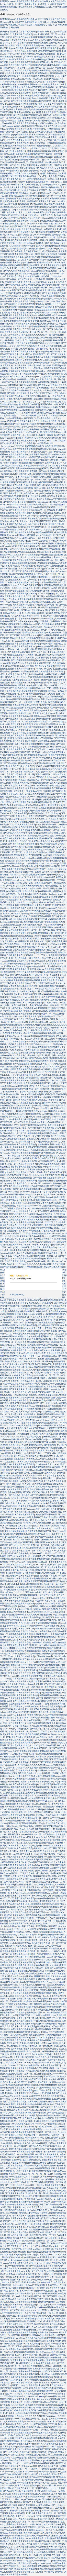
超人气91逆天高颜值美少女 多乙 (31, 1640)
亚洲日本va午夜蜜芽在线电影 (19, 1078)
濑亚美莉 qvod (46, 577)
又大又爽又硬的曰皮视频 (46, 1512)
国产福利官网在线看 (46, 1662)
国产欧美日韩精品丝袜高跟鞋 (15, 1186)
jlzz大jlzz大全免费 (12, 1779)
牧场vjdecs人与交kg (30, 2254)
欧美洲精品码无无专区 (26, 1907)
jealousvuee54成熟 (7, 290)
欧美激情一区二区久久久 (23, 1370)
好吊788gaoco (35, 2093)
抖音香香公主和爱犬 (24, 1884)
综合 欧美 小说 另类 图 (14, 2471)
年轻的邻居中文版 (22, 1681)
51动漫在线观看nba (21, 326)
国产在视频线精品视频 (53, 1826)
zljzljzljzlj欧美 (11, 1765)
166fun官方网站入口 (20, 1653)
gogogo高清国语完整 (56, 1064)
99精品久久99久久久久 (48, 1679)
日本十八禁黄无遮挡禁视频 (41, 927)
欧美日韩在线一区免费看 (42, 109)
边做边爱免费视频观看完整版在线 (19, 1603)
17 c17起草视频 (36, 204)
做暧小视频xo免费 (47, 744)
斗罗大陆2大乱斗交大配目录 (25, 1679)
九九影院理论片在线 (55, 2285)
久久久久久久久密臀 (49, 2096)
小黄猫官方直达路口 (18, 40)
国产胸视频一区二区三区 (22, 491)
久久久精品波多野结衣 (12, 727)
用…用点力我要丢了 (12, 1857)
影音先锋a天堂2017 (29, 760)
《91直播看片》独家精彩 (43, 279)
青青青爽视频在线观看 (26, 593)
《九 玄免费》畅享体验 (37, 1350)
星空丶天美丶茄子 (39, 652)
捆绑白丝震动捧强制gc (31, 1617)
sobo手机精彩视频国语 (41, 146)
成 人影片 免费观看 (41, 1776)
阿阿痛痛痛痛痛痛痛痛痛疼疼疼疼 (48, 310)
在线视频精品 (19, 1459)
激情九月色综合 (48, 980)
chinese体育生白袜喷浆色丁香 (15, 2263)
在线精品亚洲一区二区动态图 (30, 1317)
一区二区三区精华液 (47, 1595)
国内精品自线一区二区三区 (14, 1133)
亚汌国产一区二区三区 (55, 1553)
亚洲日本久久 (9, 2413)
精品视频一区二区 (11, 2480)
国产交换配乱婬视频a (48, 799)
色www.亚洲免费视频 (42, 2257)
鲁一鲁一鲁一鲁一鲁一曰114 (40, 2174)
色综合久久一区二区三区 (42, 329)
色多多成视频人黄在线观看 (16, 1406)
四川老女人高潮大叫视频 (19, 2215)
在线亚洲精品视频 (47, 1717)
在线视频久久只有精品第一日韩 (35, 1968)
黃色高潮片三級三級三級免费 (33, 2110)
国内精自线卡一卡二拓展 (19, 2555)
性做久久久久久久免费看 (54, 1923)
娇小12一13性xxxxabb (31, 2522)
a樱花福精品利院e (24, 2316)
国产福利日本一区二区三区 (50, 947)
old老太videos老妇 (47, 1089)
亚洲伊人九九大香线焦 (24, 443)
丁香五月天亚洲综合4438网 (12, 1615)
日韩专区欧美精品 (20, 1726)
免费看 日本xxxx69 (13, 2419)
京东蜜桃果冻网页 (11, 201)
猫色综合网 (10, 1503)
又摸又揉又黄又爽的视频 (27, 2374)
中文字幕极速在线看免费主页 (21, 1108)
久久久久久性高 (49, 2129)
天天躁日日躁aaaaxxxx (32, 1475)
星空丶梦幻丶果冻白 (21, 2449)
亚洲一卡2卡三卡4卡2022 (53, 2313)
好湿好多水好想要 (37, 232)
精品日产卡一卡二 (28, 1662)
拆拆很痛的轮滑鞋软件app (20, 713)
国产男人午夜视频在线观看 (47, 1487)
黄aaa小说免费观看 (39, 98)
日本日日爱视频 (12, 1261)
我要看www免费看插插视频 (45, 357)
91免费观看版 (26, 566)
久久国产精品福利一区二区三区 (20, 774)
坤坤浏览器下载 (17, 95)
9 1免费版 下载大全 (35, 457)
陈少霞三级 (38, 1698)
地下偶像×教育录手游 (26, 2399)
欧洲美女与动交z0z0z (30, 1303)
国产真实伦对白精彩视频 (21, 847)
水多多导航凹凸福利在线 (46, 1514)
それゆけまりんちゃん (18, 746)
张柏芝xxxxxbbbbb (20, 2463)
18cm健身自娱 (23, 1434)
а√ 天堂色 (15, 1982)
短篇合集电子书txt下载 (51, 2018)
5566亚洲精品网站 (53, 2527)
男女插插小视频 (15, 2533)
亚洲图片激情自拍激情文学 (15, 966)
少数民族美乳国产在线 (56, 1400)
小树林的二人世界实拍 (37, 1055)
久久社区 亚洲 (19, 1667)
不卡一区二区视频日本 (29, 613)
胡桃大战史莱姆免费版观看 (24, 950)
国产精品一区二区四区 (39, 1729)
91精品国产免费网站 (20, 783)
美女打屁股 (10, 45)
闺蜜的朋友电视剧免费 (56, 212)
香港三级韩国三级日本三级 (20, 1740)
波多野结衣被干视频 (9, 2410)
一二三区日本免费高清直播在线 (48, 2185)
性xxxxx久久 (59, 2082)
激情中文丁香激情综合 (43, 738)
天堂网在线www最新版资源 (17, 941)
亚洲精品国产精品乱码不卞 (36, 1311)
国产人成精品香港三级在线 (14, 1868)
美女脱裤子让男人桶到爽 (30, 710)
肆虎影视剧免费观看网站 (19, 1339)
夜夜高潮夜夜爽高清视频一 (12, 2074)
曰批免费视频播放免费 (41, 1840)
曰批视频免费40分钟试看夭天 (28, 2032)
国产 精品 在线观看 (53, 2274)
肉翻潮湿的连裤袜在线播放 (31, 1236)
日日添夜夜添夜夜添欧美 (11, 1620)
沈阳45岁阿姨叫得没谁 (53, 2165)
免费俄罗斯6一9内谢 (34, 2113)
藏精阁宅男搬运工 (58, 2071)
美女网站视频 (9, 2516)
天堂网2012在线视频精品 (46, 2024)
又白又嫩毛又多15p (53, 1450)
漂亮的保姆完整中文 (41, 2268)
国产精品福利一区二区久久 (12, 791)
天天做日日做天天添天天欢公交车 (42, 393)
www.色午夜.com (41, 1420)
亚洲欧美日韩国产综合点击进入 (45, 1158)
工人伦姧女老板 (15, 1795)
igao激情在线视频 (50, 2460)
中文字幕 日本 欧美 (31, 1011)
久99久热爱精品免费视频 (31, 1982)
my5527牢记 (13, 1192)
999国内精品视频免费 (36, 2104)
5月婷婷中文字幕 (55, 805)
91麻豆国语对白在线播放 (36, 1929)
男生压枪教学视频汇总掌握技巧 (26, 705)
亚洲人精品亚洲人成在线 (37, 1820)
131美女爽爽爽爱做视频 (10, 1314)
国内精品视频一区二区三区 (22, 682)
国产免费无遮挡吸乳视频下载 (38, 1531)
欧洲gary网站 (49, 571)
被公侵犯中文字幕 (47, 1548)
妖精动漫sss (23, 1361)
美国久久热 (58, 682)
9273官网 (26, 1523)
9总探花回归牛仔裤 (49, 40)
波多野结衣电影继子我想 (26, 2007)
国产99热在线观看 (11, 710)
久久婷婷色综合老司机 (31, 293)
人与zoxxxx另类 (59, 516)
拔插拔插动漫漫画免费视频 (51, 1932)
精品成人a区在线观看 (53, 2026)
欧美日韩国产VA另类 (35, 1667)
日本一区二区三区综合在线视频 (40, 2327)
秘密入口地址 (40, 488)
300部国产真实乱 (38, 65)
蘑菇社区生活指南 (18, 2104)
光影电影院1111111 (8, 1111)
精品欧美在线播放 (24, 2552)
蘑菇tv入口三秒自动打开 (32, 218)
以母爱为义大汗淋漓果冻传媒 (50, 1342)
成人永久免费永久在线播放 (19, 1158)
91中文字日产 (15, 218)
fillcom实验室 (26, 2257)
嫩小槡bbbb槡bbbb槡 (19, 2260)
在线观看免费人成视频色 (50, 891)
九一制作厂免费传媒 (21, 2171)
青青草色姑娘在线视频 (38, 43)
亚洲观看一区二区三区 (38, 502)
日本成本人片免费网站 (24, 2087)
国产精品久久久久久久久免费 (35, 1659)
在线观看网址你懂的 (46, 2302)
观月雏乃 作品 (40, 1064)
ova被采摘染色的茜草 (50, 1503)
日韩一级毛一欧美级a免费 (34, 883)
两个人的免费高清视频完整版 (15, 2444)
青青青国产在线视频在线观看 (23, 351)
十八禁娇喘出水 (49, 229)
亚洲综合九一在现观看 (45, 694)
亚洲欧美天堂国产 (45, 37)
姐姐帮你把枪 (42, 554)
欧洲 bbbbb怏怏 (32, 1879)
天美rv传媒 (29, 48)
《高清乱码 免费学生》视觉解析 (47, 1372)
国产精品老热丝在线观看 (29, 1014)
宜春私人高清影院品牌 (26, 1528)
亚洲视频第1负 (51, 1626)
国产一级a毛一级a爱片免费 (40, 680)
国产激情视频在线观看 (24, 1514)
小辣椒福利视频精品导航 (19, 2391)
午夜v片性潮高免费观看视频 (29, 299)
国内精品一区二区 (26, 1628)
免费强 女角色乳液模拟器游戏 (22, 407)
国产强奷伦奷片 (42, 1862)
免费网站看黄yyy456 (32, 2135)
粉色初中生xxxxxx (34, 1773)
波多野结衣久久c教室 (33, 399)
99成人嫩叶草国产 (54, 632)
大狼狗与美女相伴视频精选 (35, 1008)
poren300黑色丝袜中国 (54, 218)
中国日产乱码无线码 (42, 1119)
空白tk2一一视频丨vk (14, 2499)
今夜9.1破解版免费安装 (10, 1066)
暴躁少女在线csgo (25, 479)
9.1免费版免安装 (28, 1756)
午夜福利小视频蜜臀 (47, 260)
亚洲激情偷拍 (59, 855)
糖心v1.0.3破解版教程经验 (50, 1409)
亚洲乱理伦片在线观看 (46, 2190)
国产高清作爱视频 (34, 1829)
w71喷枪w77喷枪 (7, 886)
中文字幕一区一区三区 (24, 618)
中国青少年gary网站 (56, 2435)
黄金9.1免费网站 (24, 112)
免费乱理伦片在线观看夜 (22, 936)
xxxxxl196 (29, 2185)
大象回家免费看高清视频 (51, 1150)
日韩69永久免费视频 (13, 2079)
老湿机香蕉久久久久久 (33, 2049)
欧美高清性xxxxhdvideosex (14, 880)
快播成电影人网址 (34, 2012)
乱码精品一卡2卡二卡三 (10, 1562)
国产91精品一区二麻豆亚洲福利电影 (42, 2051)
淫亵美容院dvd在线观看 (54, 1414)
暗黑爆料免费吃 (33, 207)
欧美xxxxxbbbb (23, 2168)
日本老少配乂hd (53, 1386)
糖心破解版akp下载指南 (15, 1971)
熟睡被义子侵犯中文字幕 (28, 120)
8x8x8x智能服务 (23, 2483)
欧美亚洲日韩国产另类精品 (37, 276)
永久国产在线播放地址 (53, 126)
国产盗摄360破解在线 (55, 2341)
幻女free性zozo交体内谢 (47, 2402)
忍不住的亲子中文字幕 (37, 524)
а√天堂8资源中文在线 (14, 1428)
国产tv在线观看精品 (44, 624)
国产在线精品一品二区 (22, 1372)
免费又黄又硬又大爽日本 (13, 1367)
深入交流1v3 (27, 1484)
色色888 (15, 922)
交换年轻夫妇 (48, 1843)
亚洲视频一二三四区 (9, 1754)
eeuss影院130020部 (41, 2519)
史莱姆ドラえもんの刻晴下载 (43, 140)
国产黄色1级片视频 (17, 2252)
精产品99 (43, 471)
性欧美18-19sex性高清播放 (29, 1612)
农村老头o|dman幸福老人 (42, 2054)
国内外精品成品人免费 (49, 1706)
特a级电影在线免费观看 (54, 204)
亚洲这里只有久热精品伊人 (23, 1381)
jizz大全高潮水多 (57, 591)
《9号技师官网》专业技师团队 (47, 479)
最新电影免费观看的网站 (42, 2391)
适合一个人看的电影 (9, 2510)
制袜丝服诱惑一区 (18, 1812)
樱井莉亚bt (40, 2341)
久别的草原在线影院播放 (52, 705)
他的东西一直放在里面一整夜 (50, 337)
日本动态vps (48, 2246)
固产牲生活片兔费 (52, 413)
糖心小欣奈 (43, 1712)
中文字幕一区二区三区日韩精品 (20, 243)
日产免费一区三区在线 (35, 655)
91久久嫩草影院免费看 (31, 2129)
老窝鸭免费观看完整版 (28, 2371)
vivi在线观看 (29, 554)
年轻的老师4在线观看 (55, 1197)
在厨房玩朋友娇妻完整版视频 (38, 788)
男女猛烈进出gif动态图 (39, 2385)
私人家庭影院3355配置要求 (43, 2349)
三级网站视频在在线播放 (13, 1793)
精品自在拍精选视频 (13, 465)
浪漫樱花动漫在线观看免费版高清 (34, 1751)
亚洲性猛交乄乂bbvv (21, 2054)
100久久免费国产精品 (20, 2124)
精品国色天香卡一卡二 (28, 1211)
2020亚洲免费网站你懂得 (52, 2196)
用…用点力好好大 (51, 1002)
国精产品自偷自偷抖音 (22, 1539)
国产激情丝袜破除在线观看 (53, 293)
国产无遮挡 (30, 2341)
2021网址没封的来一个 (14, 1806)
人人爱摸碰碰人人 (13, 580)
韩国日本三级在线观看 (33, 727)
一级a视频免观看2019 (12, 2243)
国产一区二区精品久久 (14, 2185)
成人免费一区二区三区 (34, 1946)
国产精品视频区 (36, 2266)
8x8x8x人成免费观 (40, 541)
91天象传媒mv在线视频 (43, 1537)
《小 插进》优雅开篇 (49, 2430)
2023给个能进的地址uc (27, 2505)
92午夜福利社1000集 (35, 2396)
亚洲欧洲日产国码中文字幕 (16, 240)
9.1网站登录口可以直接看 (14, 2327)
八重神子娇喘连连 (19, 680)
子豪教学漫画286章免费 (10, 1478)
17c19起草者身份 (20, 43)
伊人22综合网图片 (21, 1729)
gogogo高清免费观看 (19, 134)
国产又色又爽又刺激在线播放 (21, 1962)
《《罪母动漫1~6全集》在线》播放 (37, 1592)
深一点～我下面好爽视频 (25, 2366)
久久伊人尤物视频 (20, 2547)
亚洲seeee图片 (14, 1823)
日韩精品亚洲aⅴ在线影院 (49, 866)
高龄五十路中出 (33, 880)
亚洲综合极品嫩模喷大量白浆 (54, 187)
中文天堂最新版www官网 (20, 1837)
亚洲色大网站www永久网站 (44, 1606)
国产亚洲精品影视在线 (30, 674)
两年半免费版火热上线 (43, 62)
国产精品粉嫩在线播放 (56, 1434)
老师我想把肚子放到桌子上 (45, 1256)
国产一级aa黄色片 (23, 2182)
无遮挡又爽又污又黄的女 (30, 752)
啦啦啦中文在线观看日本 (15, 1965)
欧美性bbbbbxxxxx (57, 2252)
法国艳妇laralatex (12, 1826)
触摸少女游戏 (56, 888)
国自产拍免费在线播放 (31, 1219)
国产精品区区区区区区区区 (22, 660)
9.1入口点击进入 (44, 2305)
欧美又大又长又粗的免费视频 (19, 357)
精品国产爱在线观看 (51, 468)
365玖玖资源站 (58, 1119)
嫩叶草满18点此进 (58, 1108)
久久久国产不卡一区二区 (15, 2026)
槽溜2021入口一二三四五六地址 (38, 1564)
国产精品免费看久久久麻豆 (12, 257)
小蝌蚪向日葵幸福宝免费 (25, 360)
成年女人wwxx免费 (50, 872)
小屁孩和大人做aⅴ (14, 1670)
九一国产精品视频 (13, 1495)
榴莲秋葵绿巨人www (44, 1893)
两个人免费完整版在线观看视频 (18, 2377)
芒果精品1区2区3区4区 (48, 808)
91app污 (32, 2444)
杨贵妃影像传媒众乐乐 (37, 104)
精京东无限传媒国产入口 (45, 1239)
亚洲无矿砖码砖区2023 (48, 599)
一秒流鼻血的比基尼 (49, 1303)
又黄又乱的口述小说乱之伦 (14, 365)
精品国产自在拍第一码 (45, 101)
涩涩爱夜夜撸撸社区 (47, 1395)
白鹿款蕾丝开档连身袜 (43, 157)
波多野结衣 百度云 (43, 905)
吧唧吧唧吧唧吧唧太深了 (11, 2118)
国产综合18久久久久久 (40, 2382)
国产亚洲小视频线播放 (33, 1083)
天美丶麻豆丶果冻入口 (29, 1687)
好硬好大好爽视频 (8, 76)
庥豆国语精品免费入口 (26, 646)
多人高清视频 (16, 2165)
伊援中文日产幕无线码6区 (14, 499)
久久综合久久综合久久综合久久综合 (49, 2140)
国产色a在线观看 (49, 271)
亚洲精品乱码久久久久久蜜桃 (15, 1431)
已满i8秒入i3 (29, 1470)
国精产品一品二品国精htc (44, 1890)
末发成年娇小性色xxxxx (47, 2332)
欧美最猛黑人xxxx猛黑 (52, 299)
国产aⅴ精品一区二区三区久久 (18, 279)
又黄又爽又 (30, 1815)
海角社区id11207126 (55, 1233)
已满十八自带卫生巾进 (16, 1715)
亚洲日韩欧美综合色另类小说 (21, 532)
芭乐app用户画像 (40, 1589)
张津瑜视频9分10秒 (49, 677)
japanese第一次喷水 (8, 1948)
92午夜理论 (21, 1345)
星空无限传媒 (26, 994)
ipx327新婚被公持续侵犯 (19, 2535)
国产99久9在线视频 (19, 916)
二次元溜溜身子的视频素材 (12, 627)
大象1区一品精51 (24, 2279)
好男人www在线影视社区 (53, 1612)
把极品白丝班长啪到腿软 (17, 2235)
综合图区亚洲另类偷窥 (12, 1467)
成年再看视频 (16, 2049)
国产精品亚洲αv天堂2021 (31, 1826)
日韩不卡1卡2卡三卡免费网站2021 (45, 2124)
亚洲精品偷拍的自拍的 (55, 1665)
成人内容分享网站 (37, 1080)
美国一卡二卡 (60, 2246)
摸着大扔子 (57, 1578)
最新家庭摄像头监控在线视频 (34, 691)
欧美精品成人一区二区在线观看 (47, 371)
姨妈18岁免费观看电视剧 (48, 646)
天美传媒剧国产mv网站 (50, 1161)
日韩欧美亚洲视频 (30, 1573)
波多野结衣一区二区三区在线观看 (41, 963)
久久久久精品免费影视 (24, 51)
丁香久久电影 (23, 363)
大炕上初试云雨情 (37, 254)
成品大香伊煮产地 (8, 2569)
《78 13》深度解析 (35, 777)
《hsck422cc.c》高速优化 (22, 1322)
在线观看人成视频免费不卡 (46, 2154)
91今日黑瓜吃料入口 (44, 443)
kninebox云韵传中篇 (57, 2394)
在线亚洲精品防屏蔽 (42, 897)
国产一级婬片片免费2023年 (14, 504)
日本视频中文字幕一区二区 (49, 1770)
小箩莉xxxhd (61, 410)
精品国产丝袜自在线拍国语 (26, 173)
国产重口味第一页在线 (24, 1862)
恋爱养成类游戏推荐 (13, 596)
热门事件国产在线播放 (54, 2113)
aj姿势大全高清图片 (21, 1247)
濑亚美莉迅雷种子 (22, 2355)
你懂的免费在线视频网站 (21, 2029)
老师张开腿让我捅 (18, 2282)
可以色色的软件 (10, 1461)
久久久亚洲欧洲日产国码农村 (36, 460)
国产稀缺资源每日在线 (22, 2140)
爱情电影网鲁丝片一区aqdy (33, 1823)
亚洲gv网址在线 (32, 1793)
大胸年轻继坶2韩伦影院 (23, 605)
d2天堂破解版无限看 (50, 1411)
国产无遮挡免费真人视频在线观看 (48, 741)
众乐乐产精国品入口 (45, 1461)
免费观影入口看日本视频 (15, 2040)
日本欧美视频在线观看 (18, 986)
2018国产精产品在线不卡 (46, 1142)
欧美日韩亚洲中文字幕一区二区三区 (28, 607)
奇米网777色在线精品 (18, 2174)
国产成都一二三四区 (42, 1453)
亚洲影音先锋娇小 (42, 2121)
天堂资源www (38, 610)
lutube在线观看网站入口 (19, 2177)
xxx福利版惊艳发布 (11, 663)
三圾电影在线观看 (33, 179)
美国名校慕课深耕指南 (21, 2494)
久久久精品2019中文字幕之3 (54, 1551)
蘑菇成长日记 (26, 1626)
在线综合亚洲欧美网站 (54, 1904)
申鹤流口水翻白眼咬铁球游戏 (22, 563)
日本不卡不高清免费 (12, 1601)
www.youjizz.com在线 (44, 618)
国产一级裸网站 (27, 694)
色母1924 (55, 2382)
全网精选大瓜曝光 (41, 1105)
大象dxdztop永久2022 (22, 2207)
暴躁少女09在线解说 (12, 913)
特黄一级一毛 (38, 2274)
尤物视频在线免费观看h (48, 827)
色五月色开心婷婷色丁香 (41, 1364)
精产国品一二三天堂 (53, 568)
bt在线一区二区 (42, 1996)
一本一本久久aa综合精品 (35, 2421)
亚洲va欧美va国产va (23, 354)
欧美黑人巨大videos (30, 1175)
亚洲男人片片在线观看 (54, 1473)
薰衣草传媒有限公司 (48, 2438)
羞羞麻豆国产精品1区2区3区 (17, 630)
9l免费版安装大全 (33, 1651)
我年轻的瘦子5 (51, 2238)
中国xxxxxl (56, 1117)
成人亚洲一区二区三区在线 (40, 1361)
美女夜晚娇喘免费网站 (14, 1651)
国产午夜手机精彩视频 (27, 346)
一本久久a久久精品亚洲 (37, 223)
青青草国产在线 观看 (9, 1267)
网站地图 (15, 27)
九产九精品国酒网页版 (54, 966)
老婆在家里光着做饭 (44, 1228)
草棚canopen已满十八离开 (28, 2430)
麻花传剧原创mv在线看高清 (37, 769)
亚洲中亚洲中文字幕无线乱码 (18, 1896)
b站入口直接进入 (44, 1069)
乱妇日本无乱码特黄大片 (13, 785)
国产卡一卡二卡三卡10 (32, 2246)
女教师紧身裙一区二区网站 (37, 1818)
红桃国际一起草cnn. (47, 894)
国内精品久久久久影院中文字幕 (37, 465)
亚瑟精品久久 (6, 1667)
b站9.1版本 (47, 855)
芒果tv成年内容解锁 (40, 2324)
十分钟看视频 (6, 560)
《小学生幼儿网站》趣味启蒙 (13, 1926)
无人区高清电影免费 (35, 162)
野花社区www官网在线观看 (41, 1960)
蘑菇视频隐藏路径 (46, 649)
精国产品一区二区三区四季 (45, 2296)
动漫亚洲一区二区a (36, 2527)
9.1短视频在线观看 (26, 307)
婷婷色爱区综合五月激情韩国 (15, 1918)
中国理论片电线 (52, 1640)
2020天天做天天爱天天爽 (31, 663)
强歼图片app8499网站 (16, 1022)
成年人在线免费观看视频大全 (39, 1336)
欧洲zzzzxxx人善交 (31, 1509)
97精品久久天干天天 (34, 1194)
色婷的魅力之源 (26, 1570)
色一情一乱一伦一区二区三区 (44, 2483)
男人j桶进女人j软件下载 (22, 1453)
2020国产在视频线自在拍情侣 (13, 527)
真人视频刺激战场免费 (32, 925)
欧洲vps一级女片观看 (32, 1328)
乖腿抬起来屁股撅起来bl (55, 766)
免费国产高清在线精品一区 (46, 324)
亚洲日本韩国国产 (43, 774)
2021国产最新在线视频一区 (16, 591)
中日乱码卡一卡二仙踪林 (33, 1359)
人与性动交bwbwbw (56, 2210)
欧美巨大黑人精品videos (13, 2060)
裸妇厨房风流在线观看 (36, 1250)
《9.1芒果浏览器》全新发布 (25, 1395)
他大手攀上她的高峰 (25, 1222)
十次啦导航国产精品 (52, 1676)
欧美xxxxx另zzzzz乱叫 (16, 1072)
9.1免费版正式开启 (33, 82)
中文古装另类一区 (11, 2291)
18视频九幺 (51, 248)
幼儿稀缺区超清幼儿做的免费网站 (41, 1445)
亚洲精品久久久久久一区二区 (13, 858)
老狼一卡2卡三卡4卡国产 (40, 2263)
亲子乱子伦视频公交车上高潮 (29, 2572)
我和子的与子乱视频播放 (18, 2524)
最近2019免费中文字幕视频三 (33, 816)
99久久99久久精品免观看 (13, 2113)
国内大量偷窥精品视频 (36, 1233)
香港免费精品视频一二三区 (41, 1957)
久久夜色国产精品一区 (36, 685)
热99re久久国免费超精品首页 (49, 2444)
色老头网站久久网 (36, 1665)
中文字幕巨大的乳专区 (52, 82)
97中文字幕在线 (49, 226)
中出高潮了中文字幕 (53, 2335)
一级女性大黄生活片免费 (11, 1089)
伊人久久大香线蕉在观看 (40, 315)
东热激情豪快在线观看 (51, 1692)
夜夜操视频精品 (34, 151)
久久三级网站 (58, 146)
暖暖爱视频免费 (19, 1865)
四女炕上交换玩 (38, 118)
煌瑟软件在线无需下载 (53, 1267)
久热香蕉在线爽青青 (43, 1484)
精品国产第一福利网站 (53, 1584)
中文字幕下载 (13, 2241)
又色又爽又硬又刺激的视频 (34, 2357)
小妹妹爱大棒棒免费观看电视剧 (29, 886)
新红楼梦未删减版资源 (43, 2377)
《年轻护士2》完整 (24, 68)
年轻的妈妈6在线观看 (50, 977)
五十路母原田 (48, 1617)
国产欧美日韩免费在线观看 (49, 2021)
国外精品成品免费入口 (18, 2460)
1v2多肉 (34, 2149)
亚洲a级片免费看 (58, 1000)
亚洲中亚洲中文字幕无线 (21, 2541)
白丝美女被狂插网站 (37, 248)
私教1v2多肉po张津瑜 (37, 833)
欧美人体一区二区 (37, 908)
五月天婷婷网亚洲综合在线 (40, 2229)
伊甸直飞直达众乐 (56, 1334)
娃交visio (47, 2558)
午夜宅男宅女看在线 (18, 1798)
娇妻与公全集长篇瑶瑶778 (41, 1456)
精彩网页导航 (18, 1520)
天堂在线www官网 (36, 1122)
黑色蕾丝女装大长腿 (40, 1943)
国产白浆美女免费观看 (12, 749)
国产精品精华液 (27, 1036)
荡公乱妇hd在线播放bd (14, 2341)
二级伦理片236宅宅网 (16, 104)
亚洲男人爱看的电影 (36, 1965)
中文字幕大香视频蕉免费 (50, 919)
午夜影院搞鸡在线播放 (30, 549)
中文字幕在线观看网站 (26, 31)
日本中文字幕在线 (20, 312)
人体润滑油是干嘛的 (51, 1114)
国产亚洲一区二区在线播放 (38, 822)
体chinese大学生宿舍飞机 (17, 2477)
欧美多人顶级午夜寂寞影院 (17, 332)
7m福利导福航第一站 (12, 463)
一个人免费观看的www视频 (48, 376)
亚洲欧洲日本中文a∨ (30, 1631)
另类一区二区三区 (18, 2508)
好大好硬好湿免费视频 (25, 343)
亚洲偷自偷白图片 (32, 184)
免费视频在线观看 (23, 154)
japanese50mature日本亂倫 (54, 1103)
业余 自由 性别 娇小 (29, 215)
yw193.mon (7, 1729)
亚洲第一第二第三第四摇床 (28, 1503)
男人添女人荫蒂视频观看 (52, 696)
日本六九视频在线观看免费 (27, 45)
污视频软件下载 (44, 1620)
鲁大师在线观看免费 (26, 1461)
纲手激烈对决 (35, 1882)
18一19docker (41, 1779)
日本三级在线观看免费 (37, 474)
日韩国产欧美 (9, 68)
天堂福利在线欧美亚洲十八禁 (32, 2043)
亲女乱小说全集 (51, 2049)
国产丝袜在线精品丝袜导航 (24, 37)
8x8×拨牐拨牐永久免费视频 (12, 1487)
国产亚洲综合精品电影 (27, 2485)
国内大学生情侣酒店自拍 (27, 1695)
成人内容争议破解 (49, 674)
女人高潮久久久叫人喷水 (43, 112)
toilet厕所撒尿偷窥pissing (53, 518)
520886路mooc (6, 699)
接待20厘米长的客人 (30, 1161)
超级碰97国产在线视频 (34, 257)
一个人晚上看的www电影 (11, 883)
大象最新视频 (43, 1144)
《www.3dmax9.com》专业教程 (13, 518)
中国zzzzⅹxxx (16, 79)
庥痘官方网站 (59, 2432)
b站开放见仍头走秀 (26, 2299)
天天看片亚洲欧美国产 (29, 1403)
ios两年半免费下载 (30, 246)
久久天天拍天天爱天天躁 (21, 2099)
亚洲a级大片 (12, 1612)
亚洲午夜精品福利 (26, 1576)
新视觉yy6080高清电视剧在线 (32, 1261)
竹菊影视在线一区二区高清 (33, 2491)
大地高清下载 (15, 2129)
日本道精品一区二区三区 (48, 440)
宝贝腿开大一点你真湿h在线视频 (45, 1097)
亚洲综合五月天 (50, 1356)
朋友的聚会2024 (19, 1954)
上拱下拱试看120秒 (49, 1320)
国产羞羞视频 (42, 1948)
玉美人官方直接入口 (12, 335)
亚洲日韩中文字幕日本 (35, 2513)
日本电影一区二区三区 (33, 79)
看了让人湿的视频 (8, 1231)
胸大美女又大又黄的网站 (14, 1320)
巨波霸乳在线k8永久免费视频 (15, 1762)
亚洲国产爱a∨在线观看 (24, 2057)
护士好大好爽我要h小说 (22, 2363)
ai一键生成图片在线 (57, 287)
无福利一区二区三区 (15, 1929)
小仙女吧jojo (44, 2374)
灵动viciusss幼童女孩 (9, 2213)
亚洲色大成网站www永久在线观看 (30, 1450)
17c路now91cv (54, 1734)
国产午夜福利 (16, 251)
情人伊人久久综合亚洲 (56, 2380)
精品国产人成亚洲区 (41, 2494)
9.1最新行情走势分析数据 (14, 1820)
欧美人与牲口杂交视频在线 (34, 1648)
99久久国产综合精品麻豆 (55, 2316)
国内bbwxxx (10, 1528)
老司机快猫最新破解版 (14, 1531)
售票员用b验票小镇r (28, 866)
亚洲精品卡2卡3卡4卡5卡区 (39, 2321)
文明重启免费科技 (53, 2138)
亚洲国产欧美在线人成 (24, 1656)
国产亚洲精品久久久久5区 (20, 510)
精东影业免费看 (10, 2307)
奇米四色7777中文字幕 (45, 301)
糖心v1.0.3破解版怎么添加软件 (38, 2224)
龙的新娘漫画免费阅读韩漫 (25, 947)
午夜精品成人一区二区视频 (34, 2243)
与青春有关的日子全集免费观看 (46, 129)
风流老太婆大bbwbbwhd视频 (33, 1690)
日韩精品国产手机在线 (23, 324)
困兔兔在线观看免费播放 (13, 2538)
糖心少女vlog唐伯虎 (41, 1832)
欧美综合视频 (43, 552)
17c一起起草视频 (20, 810)
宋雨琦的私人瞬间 (57, 1996)
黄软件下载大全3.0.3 (36, 1715)
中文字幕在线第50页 (47, 1425)
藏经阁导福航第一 (20, 1041)
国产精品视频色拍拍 (57, 1311)
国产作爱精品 (51, 2427)
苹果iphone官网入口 (57, 2407)
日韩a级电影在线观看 (46, 763)
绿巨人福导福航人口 (9, 730)
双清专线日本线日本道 (45, 1053)
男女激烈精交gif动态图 (28, 730)
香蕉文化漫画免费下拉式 (34, 2218)
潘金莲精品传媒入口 (12, 1423)
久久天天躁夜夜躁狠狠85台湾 (13, 2396)
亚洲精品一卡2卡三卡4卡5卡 (12, 769)
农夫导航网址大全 (43, 516)
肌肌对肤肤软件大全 (32, 1843)
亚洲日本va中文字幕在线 (46, 1331)
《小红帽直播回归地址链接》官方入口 (37, 2480)
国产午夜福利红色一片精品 (14, 2566)
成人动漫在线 (35, 1431)
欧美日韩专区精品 (14, 1083)
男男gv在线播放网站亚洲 (49, 246)
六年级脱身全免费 (30, 585)
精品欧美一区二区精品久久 (18, 1264)
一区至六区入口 (46, 215)
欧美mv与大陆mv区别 (26, 1353)
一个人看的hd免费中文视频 (31, 413)
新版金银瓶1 (55, 1144)
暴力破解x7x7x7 (16, 107)
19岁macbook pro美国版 (56, 863)
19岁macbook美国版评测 (23, 137)
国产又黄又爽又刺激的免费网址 (38, 1615)
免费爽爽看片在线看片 (49, 1695)
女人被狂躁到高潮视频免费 (16, 930)
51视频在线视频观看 (13, 2496)
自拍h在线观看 (33, 677)
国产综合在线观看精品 (26, 1144)
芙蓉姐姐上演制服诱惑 (51, 1066)
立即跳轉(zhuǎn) (17, 1294)
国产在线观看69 (25, 1375)
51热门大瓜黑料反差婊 (22, 2519)
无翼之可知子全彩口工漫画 (55, 1027)
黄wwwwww (12, 535)
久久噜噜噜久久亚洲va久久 (34, 1025)
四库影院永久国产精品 (36, 1139)
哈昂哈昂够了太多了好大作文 (19, 2227)
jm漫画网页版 (26, 1542)
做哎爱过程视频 (7, 1692)
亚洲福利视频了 (7, 173)
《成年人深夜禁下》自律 (46, 538)
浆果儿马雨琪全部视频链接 (51, 585)
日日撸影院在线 (21, 1587)
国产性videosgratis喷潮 (9, 1542)
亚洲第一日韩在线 (54, 165)
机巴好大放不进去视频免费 (26, 744)
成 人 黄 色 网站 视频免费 (11, 1061)
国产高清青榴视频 (24, 157)
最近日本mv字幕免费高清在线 (32, 2380)
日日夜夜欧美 (60, 168)
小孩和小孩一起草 (31, 1089)
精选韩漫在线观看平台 (41, 70)
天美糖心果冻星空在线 (10, 215)
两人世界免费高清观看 (34, 1428)
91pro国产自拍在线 (8, 2268)
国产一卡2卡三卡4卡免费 (31, 1748)
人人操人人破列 (7, 2438)
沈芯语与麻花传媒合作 (35, 1915)
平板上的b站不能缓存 (14, 438)
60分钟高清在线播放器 (10, 1987)
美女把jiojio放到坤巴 (30, 894)
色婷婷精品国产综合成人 (36, 2455)
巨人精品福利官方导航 (20, 1642)
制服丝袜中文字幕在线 (42, 154)
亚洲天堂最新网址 (33, 1389)
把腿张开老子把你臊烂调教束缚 (48, 861)
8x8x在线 (50, 735)
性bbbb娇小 (53, 312)
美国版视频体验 (43, 407)
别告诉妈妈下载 (27, 304)
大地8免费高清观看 (42, 2363)
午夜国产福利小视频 (49, 616)
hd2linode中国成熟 (52, 399)
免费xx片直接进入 (18, 777)
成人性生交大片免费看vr (19, 1598)
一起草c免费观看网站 (53, 925)
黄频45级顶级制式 (11, 911)
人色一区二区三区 (26, 1623)
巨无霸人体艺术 (51, 1083)
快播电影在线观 (32, 543)
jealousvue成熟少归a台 (9, 1712)
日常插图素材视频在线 (41, 1339)
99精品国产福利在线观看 (53, 2004)
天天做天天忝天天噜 (40, 2062)
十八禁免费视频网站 (48, 582)
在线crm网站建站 (31, 602)
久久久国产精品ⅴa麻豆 (46, 824)
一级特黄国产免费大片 (18, 368)
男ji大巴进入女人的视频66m (27, 1050)
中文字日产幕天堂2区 (12, 2246)
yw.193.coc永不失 (42, 1743)
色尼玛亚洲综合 (30, 1670)
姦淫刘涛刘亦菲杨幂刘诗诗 (40, 721)
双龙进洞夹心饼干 (24, 961)
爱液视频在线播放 (8, 31)
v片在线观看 (41, 563)
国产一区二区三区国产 (53, 1748)
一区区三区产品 (7, 382)
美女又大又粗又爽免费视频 (51, 1556)
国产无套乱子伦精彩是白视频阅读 (17, 1637)
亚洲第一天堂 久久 (39, 1940)
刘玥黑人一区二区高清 (46, 1815)
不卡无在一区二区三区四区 (22, 1893)
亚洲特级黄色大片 (11, 841)
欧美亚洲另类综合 (35, 126)
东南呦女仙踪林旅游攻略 (30, 1091)
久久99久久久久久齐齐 (20, 1673)
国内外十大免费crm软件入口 (51, 749)
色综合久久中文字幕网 (45, 1603)
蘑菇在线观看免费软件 (41, 719)
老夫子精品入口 (29, 1620)
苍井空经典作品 (43, 418)
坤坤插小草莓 (11, 546)
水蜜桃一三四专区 (14, 1790)
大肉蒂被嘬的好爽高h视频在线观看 (22, 1859)
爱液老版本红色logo (36, 1169)
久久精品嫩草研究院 (38, 1726)
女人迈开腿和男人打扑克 (34, 863)
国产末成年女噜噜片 (51, 374)
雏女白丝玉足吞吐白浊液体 (14, 1225)
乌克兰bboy (28, 869)
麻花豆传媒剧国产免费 (10, 468)
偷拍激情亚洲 (51, 457)
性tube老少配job (35, 1128)
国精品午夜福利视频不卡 (45, 307)
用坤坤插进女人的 (16, 388)
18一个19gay (16, 1342)
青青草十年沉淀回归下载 (46, 2291)
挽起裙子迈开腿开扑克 (38, 349)
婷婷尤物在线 (52, 485)
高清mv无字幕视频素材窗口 (25, 1595)
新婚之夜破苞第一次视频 (29, 2510)
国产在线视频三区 (41, 2227)
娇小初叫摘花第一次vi (43, 1078)
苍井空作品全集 (23, 165)
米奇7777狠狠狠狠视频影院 (24, 449)
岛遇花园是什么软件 (9, 1211)
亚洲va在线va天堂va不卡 (33, 2249)
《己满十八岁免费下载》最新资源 (33, 1873)
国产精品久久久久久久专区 (25, 621)
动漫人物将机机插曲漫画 (32, 1584)
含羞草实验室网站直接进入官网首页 (41, 1147)
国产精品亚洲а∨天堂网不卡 (54, 2499)
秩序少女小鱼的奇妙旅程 (21, 1890)
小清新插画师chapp (41, 1542)
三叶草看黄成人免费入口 (17, 908)
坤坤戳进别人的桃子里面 (23, 1334)
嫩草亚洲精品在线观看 (39, 2463)
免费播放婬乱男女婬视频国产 (40, 838)
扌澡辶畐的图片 (14, 1617)
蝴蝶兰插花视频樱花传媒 (11, 1356)
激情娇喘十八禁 (34, 518)
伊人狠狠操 (12, 721)
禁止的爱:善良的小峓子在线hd (28, 872)
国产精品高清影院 (57, 134)
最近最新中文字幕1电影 (13, 1717)
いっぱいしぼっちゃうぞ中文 (13, 1436)
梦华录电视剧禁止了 (55, 1467)
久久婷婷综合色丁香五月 (19, 65)
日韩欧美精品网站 (57, 326)
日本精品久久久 (45, 237)
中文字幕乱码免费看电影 (36, 73)
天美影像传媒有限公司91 (14, 529)
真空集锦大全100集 (19, 2229)
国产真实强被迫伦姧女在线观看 (29, 975)
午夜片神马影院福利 (56, 104)
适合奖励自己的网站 (13, 2135)
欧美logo (62, 1086)
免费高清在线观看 (32, 980)
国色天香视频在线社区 (12, 493)
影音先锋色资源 (24, 2446)
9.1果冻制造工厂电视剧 (54, 849)
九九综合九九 (38, 2207)
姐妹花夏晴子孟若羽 (23, 2293)
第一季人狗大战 (19, 1055)
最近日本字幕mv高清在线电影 (51, 396)
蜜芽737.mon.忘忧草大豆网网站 (41, 989)
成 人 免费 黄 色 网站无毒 (16, 248)
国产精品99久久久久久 (41, 1044)
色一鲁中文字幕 (44, 2563)
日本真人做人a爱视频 (16, 822)
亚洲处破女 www (25, 1525)
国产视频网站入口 (34, 115)
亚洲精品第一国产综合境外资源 (16, 146)
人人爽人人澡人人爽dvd (19, 1217)
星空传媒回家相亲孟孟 (27, 599)
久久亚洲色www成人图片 (36, 2060)
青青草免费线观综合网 (26, 1069)
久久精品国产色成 (16, 1551)
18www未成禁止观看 (12, 632)
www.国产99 (18, 2224)
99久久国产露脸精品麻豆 (55, 504)
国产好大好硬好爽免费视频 (22, 101)
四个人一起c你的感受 (45, 877)
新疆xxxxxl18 (39, 1626)
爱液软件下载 (60, 624)
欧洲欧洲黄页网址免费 (51, 2160)
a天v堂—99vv (53, 1250)
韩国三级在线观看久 (36, 212)
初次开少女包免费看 (24, 861)
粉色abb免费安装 (46, 2118)
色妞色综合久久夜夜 (49, 1509)
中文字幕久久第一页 (38, 941)
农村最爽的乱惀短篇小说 (40, 1578)
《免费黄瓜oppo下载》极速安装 (30, 379)
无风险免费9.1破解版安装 (41, 1653)
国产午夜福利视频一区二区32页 (37, 2107)
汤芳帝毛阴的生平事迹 (16, 758)
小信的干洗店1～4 (41, 1912)
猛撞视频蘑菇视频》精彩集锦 (25, 582)
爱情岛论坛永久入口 (35, 1887)
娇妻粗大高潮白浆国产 (50, 2065)
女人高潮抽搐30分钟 (49, 1189)
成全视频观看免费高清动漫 (36, 755)
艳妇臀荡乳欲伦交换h (33, 574)
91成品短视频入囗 (11, 613)
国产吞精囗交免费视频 (44, 666)
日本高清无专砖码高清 (49, 1211)
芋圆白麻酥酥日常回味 (22, 2368)
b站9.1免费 (41, 1353)
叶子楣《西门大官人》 (40, 332)
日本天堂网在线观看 (51, 1431)
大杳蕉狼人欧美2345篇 (12, 1509)
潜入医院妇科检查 (50, 251)
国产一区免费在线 (24, 76)
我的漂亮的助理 (54, 810)
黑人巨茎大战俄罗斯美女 (20, 541)
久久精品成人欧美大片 (14, 1047)
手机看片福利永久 (45, 2126)
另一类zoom (8, 427)
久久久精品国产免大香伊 (13, 1904)
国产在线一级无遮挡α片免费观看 (35, 1000)
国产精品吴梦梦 (55, 941)
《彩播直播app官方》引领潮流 (37, 791)
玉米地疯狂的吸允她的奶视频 (26, 1442)
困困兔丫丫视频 (42, 1704)
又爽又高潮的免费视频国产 (50, 2007)
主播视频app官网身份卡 (45, 59)
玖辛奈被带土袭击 (48, 602)
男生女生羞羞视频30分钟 (13, 179)
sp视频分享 (44, 1448)
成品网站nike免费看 (11, 760)
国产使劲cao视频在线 (52, 2221)
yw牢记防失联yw (7, 2007)
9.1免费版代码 (52, 955)
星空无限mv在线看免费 (23, 488)
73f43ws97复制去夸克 (55, 118)
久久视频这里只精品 (38, 312)
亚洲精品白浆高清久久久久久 (48, 304)
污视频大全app (35, 1923)
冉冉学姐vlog (49, 994)
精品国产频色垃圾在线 (46, 1470)
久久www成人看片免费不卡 (44, 1837)
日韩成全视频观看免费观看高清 (20, 1464)
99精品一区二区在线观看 (36, 785)
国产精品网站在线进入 (34, 708)
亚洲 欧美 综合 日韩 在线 (46, 1576)
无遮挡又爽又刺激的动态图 (26, 513)
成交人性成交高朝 (50, 2188)
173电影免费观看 (47, 296)
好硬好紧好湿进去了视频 (43, 1492)
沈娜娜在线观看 (10, 1876)
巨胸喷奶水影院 (59, 1784)
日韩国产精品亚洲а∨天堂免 (35, 2394)
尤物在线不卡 (16, 1414)
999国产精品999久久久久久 (24, 552)
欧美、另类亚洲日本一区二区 (42, 1918)
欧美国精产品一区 (13, 702)
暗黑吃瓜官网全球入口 (14, 1879)
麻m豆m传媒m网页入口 (42, 1896)
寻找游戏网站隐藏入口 (40, 496)
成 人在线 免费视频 (8, 1525)
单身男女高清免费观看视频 (14, 1951)
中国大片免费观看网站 (45, 1370)
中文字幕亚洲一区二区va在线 (23, 2402)
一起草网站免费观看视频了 (35, 2496)
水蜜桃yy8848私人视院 (31, 1314)
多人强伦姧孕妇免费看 (55, 1520)
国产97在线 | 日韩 (33, 1551)
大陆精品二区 (15, 1161)
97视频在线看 (60, 1208)
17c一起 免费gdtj (56, 2199)
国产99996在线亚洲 (15, 184)
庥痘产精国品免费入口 (22, 560)
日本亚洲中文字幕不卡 (23, 56)
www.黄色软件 (17, 1854)
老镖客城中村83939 (19, 1665)
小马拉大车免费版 (25, 310)
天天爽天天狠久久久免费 (29, 2015)
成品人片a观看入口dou (10, 674)
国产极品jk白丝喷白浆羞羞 (36, 2407)
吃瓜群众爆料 (24, 93)
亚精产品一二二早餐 (9, 2380)
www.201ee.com (17, 2318)
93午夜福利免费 (26, 991)
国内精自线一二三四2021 (15, 677)
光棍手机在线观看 (34, 527)
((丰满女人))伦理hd (19, 349)
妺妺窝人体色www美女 (28, 808)
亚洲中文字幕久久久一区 (46, 1801)
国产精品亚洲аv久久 (32, 251)
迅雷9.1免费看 (26, 897)
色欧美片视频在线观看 (44, 2388)
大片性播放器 (13, 237)
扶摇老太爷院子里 (8, 593)
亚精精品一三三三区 (44, 1222)
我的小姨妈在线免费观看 (38, 2252)
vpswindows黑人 (42, 1108)
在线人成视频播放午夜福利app (44, 1998)
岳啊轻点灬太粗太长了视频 (45, 1848)
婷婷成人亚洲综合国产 (16, 1183)
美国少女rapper (54, 797)
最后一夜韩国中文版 (51, 290)
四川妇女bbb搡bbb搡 (47, 2485)
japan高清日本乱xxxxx (9, 866)
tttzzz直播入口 (34, 40)
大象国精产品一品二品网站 (29, 271)
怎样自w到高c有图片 (49, 1879)
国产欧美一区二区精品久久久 (40, 1951)
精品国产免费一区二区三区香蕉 (14, 1122)
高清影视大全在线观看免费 (33, 632)
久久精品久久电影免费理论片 (50, 1907)
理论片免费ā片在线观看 (43, 76)
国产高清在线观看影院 (39, 1787)
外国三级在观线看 (48, 1745)
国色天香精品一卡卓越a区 (28, 1150)
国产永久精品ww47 (32, 226)
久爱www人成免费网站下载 (48, 969)
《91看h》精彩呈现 (43, 669)
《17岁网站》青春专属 (41, 2555)
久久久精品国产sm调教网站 (17, 390)
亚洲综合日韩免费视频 (25, 2190)
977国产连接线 (23, 1136)
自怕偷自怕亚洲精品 (39, 326)
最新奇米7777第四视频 (40, 84)
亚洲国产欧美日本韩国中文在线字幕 (29, 699)
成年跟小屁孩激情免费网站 (52, 2452)
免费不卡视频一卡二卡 (32, 1356)
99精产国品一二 (23, 148)
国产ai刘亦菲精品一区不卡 (25, 427)
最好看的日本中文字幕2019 (33, 1495)
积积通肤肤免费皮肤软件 (38, 2566)
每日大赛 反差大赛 (58, 318)
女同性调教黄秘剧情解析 (44, 1637)
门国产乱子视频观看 (26, 2307)
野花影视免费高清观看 (54, 1300)
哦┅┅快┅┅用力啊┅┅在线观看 (34, 2469)
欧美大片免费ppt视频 (32, 1790)
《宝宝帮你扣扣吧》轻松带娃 (23, 2458)
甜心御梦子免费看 (58, 1832)
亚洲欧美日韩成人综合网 (36, 1384)
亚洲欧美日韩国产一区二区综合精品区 (19, 2305)
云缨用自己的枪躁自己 (22, 1912)
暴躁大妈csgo (45, 321)
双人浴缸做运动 (38, 724)
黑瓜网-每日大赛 (59, 465)
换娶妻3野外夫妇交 (11, 1626)
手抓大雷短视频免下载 (24, 2024)
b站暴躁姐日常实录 (43, 682)
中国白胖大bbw (50, 780)
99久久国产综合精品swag (44, 1979)
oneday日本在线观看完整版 (23, 1086)
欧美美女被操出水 (50, 1423)
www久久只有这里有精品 (20, 1943)
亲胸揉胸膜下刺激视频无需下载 (43, 429)
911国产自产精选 (27, 2241)
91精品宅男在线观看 (42, 2029)
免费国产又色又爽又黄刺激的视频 (37, 1500)
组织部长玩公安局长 (49, 521)
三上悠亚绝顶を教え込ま (53, 1475)
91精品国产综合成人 (42, 2541)
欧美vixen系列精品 (17, 2513)
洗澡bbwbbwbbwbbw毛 (49, 1022)
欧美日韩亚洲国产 (8, 424)
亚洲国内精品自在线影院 (11, 1523)
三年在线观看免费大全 (43, 560)
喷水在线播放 (17, 1737)
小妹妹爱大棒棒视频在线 (44, 847)
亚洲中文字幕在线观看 (21, 1832)
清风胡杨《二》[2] (13, 1592)
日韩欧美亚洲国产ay (15, 955)
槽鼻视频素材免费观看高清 (22, 2132)
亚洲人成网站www (8, 1317)
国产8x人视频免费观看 (54, 566)
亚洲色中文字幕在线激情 (25, 382)
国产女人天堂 (30, 877)
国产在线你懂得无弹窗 (32, 1002)
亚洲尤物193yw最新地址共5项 (46, 2368)
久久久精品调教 (29, 1342)
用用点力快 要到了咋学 (56, 285)
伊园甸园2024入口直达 (19, 1364)
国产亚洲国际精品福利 (29, 899)
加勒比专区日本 (56, 223)
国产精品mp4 (39, 961)
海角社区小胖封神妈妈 (29, 2213)
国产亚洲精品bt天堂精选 (25, 482)
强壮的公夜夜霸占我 (35, 1909)
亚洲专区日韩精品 (58, 2355)
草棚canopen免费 (45, 1845)
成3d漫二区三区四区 (40, 2355)
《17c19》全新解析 (45, 593)
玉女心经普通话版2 (17, 933)
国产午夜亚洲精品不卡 (24, 983)
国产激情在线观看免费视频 (49, 1754)
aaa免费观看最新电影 (39, 783)
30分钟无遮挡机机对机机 (52, 1011)
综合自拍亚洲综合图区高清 (14, 1386)
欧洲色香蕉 (22, 2527)
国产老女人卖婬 (10, 502)
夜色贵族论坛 (49, 1809)
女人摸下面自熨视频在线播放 (47, 991)
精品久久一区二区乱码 (18, 1242)
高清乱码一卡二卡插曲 (39, 1645)
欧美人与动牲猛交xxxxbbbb (20, 902)
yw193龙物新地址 (31, 1706)
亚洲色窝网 (17, 2360)
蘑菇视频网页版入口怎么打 (26, 90)
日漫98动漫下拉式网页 (30, 2196)
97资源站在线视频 (46, 1990)
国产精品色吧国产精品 (30, 1058)
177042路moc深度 (29, 580)
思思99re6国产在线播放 (13, 1534)
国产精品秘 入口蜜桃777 (29, 2096)
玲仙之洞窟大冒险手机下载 (20, 62)
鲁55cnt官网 (60, 1617)
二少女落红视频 (34, 1225)
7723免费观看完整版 (38, 2424)
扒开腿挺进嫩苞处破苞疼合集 (29, 1103)
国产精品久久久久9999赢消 (48, 343)
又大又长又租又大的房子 (14, 187)
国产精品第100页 (30, 749)
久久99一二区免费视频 (37, 797)
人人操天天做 (53, 2310)
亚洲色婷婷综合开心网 (39, 746)
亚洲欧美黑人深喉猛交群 (28, 546)
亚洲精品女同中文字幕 (44, 1005)
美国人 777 (47, 2032)
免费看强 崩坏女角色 (46, 2458)
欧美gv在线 (58, 1484)
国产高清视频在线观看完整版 (21, 1347)
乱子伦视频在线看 (26, 1053)
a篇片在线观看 (19, 115)
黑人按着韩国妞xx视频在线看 (52, 1206)
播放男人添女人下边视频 (48, 2366)
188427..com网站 (58, 201)
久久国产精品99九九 (27, 1985)
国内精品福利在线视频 (50, 1367)
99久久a (53, 1862)
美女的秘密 (50, 1887)
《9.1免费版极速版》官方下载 (28, 1937)
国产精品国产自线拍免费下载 (46, 54)
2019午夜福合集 (24, 2268)
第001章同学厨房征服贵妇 (40, 913)
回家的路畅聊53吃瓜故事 (53, 1934)
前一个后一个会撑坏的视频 (39, 557)
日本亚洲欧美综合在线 (26, 2563)
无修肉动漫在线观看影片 (13, 655)
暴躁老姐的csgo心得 (42, 1167)
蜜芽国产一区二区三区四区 (14, 2221)
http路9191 (7, 2560)
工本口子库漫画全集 (13, 772)
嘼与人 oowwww (50, 1982)
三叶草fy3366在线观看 (17, 1781)
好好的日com (5, 1520)
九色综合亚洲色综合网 (47, 844)
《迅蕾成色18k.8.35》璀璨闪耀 (13, 474)
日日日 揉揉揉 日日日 (12, 1648)
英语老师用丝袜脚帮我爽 (41, 1217)
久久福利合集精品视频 (16, 2101)
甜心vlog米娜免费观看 (40, 363)
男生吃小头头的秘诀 (12, 229)
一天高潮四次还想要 (31, 702)
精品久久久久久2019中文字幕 (33, 2310)
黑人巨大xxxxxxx (43, 2352)
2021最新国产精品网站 (55, 1971)
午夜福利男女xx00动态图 (19, 2349)
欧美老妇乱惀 (47, 1155)
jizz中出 (35, 1244)
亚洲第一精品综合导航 (56, 883)
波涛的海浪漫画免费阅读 (43, 1208)
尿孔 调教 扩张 (41, 1684)
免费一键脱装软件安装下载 (30, 1581)
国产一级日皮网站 (8, 1200)
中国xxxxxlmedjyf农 (32, 2499)
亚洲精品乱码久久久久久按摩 (13, 207)
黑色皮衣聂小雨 (31, 671)
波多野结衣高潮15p (36, 813)
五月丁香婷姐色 (38, 2182)
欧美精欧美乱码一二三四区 (53, 880)
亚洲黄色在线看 (52, 1359)
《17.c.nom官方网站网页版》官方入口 (33, 415)
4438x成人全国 (13, 2110)
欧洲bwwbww (60, 1228)
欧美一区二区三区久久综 (53, 179)
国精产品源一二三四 (44, 452)
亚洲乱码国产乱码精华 (22, 34)
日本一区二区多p (42, 1545)
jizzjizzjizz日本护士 (56, 2215)
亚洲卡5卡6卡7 (19, 2277)
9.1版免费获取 (50, 2360)
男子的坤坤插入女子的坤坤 (48, 1870)
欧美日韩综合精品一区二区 (18, 2324)
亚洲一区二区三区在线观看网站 (51, 1985)
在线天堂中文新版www (15, 2271)
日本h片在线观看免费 (38, 2260)
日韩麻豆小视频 (39, 1609)
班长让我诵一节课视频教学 (50, 621)
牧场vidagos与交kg (51, 713)
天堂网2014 (38, 713)
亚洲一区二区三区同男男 (35, 2074)
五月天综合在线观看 (26, 1948)
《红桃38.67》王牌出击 (17, 2065)
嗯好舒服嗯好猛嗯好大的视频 (38, 446)
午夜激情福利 (39, 2285)
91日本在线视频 (47, 543)
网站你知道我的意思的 (50, 1175)
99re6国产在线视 (16, 574)
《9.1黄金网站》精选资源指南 (42, 368)
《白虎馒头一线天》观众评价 (33, 944)
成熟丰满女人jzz (49, 1478)
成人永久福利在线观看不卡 (24, 2021)
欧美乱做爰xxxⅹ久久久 (17, 1197)
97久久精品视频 (54, 1439)
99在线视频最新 (12, 899)
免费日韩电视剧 (38, 1673)
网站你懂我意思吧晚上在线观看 (32, 2410)
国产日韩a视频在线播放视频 (21, 688)
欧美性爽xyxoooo (38, 716)
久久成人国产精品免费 (20, 616)
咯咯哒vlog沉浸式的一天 (52, 2135)
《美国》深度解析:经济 (43, 1539)
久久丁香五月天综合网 (20, 98)
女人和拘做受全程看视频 (18, 2046)
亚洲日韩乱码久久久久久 (55, 727)
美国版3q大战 (18, 1915)
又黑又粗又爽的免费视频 (34, 1467)
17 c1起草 (21, 182)
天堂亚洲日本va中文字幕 (45, 137)
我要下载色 (5, 2218)
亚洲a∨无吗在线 (31, 296)
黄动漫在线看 (56, 2193)
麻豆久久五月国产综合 (24, 1996)
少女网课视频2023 (26, 1142)
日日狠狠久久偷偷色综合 (16, 2004)
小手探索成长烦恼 (43, 2087)
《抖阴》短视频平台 (48, 173)
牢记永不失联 (47, 644)
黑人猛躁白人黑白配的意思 (37, 657)
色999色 (25, 913)
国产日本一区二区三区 (33, 596)
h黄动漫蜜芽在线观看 (53, 340)
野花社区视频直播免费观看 (32, 922)
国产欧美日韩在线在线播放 (49, 346)
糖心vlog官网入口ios (27, 1754)
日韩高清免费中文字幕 (39, 591)
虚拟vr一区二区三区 (38, 1731)
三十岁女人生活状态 (54, 190)
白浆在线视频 (6, 329)
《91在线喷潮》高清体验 (11, 2143)
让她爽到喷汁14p (48, 2015)
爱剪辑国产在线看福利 (14, 396)
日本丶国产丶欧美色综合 (11, 1484)
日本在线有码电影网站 (54, 1041)
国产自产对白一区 (20, 1882)
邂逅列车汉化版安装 (19, 1787)
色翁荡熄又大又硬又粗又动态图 (19, 1239)
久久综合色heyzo (53, 813)
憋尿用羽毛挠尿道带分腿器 (31, 2157)
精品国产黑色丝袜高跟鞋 (15, 797)
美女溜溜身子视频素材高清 (32, 477)
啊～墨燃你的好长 (54, 182)
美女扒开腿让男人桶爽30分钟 (43, 1247)
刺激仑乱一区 (26, 1709)
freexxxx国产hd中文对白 (25, 641)
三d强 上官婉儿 (36, 1172)
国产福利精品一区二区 (15, 1887)
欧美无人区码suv (41, 1111)
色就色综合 (10, 861)
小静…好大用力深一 (38, 143)
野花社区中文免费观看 (20, 724)
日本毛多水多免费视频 (50, 613)
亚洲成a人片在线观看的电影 (29, 638)
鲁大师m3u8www (27, 2291)
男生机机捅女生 (50, 2085)
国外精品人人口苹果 (28, 237)
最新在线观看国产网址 (22, 802)
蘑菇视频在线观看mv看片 (37, 2277)
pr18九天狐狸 (39, 2090)
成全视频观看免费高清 (26, 2569)
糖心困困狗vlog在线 (17, 1481)
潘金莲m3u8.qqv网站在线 (38, 1865)
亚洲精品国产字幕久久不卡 (29, 1934)
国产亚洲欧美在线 (56, 2424)
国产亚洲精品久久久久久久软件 (31, 1765)
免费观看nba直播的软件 (56, 1690)
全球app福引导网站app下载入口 (22, 1117)
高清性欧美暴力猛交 (15, 788)
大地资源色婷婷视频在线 (27, 198)
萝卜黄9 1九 (26, 1208)
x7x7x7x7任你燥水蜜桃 (41, 1264)
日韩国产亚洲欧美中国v (10, 2435)
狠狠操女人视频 (38, 165)
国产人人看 (5, 2165)
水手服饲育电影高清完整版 (35, 1125)
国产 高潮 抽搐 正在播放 (10, 2254)
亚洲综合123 (59, 157)
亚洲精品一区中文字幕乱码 (16, 2093)
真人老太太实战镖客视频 (38, 1868)
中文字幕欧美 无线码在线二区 (13, 1030)
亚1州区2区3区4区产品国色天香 (14, 1553)
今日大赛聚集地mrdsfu (12, 2107)
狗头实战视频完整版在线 (21, 2432)
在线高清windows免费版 (30, 911)
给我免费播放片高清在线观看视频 (40, 2318)
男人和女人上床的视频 (35, 1520)
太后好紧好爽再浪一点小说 (22, 452)
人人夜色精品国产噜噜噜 (46, 1086)
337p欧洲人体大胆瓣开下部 (16, 1957)
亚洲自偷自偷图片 (27, 1870)
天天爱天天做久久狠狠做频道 (25, 1378)
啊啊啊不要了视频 (42, 1976)
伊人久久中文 (20, 2115)
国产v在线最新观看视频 (23, 1064)
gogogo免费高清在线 (9, 507)
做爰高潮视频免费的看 (28, 830)
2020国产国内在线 (49, 2346)
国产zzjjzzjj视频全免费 (37, 2210)
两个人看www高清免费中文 (15, 2082)
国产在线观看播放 (13, 87)
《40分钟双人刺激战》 (10, 1097)
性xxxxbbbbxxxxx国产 (18, 1921)
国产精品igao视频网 (42, 491)
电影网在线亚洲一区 (56, 171)
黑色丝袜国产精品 (48, 120)
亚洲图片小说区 (42, 243)
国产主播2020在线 (53, 1946)
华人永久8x (18, 399)
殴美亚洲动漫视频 (58, 1751)
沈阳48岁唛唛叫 (15, 1720)
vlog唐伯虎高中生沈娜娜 (31, 1306)
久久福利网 (5, 2318)
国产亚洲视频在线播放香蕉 (24, 844)
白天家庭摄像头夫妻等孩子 (20, 1698)
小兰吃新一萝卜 (36, 2046)
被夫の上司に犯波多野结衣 (16, 1172)
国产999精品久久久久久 (32, 340)
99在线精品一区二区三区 (29, 193)
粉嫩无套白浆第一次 (27, 1770)
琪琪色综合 (38, 994)
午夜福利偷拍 (45, 1631)
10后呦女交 (44, 2213)
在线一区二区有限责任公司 (14, 1723)
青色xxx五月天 (6, 324)
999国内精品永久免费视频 (51, 1050)
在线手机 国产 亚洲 (29, 260)
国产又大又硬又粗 (16, 1389)
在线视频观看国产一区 (18, 1923)
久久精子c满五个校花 (9, 287)
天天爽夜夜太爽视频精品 (19, 716)
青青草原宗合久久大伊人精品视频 (39, 2179)
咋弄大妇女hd (32, 1022)
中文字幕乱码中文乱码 (10, 566)
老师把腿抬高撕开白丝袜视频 (50, 482)
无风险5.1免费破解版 (29, 201)
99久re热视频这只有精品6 (45, 1322)
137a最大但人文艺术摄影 (33, 852)
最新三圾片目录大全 (34, 627)
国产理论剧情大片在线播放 (27, 1901)
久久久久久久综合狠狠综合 (20, 1178)
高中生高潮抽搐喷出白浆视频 (27, 644)
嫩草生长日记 (44, 385)
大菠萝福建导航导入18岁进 (34, 171)
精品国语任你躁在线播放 (11, 1475)
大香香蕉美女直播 (15, 1311)
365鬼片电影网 (49, 268)
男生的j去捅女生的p (41, 1525)
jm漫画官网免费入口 (57, 73)
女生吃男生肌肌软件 (29, 1712)
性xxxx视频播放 (36, 1406)
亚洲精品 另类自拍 (11, 666)
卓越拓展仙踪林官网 (46, 1180)
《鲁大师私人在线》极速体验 (17, 118)
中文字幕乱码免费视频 (12, 1011)
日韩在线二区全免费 (28, 841)
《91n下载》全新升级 (47, 176)
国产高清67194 (57, 1325)
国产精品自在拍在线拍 (38, 2146)
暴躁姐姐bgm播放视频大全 (41, 1214)
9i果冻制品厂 (41, 1756)
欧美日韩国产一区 (31, 2288)
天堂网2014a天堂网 (8, 120)
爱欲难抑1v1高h (58, 1559)
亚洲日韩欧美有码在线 (52, 2093)
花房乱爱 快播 (13, 905)
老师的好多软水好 (30, 891)
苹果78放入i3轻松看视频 (31, 855)
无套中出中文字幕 (11, 1548)
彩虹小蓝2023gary (48, 2416)
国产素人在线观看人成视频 (24, 123)
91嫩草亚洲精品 (51, 886)
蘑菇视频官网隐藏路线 (25, 2352)
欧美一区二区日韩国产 (35, 2271)
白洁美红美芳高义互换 (13, 755)
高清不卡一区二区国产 (34, 1854)
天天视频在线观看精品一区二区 (26, 696)
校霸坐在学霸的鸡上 (54, 401)
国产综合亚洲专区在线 (32, 571)
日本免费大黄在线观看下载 (46, 605)
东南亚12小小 (60, 2377)
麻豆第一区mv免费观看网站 (28, 1203)
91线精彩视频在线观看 (26, 1325)
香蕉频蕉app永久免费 (57, 563)
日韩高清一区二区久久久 (46, 2132)
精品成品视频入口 (34, 1436)
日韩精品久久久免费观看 (35, 794)
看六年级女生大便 (51, 2076)
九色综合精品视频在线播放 (49, 2569)
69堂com (37, 936)
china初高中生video (30, 1834)
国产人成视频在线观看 (49, 635)
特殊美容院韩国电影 (37, 810)
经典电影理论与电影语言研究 (29, 424)
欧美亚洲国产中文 (8, 1556)
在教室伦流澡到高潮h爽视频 (53, 1058)
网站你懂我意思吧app (40, 1634)
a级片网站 (28, 1976)
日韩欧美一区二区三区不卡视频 (47, 68)
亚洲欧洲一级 (33, 1954)
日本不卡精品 (60, 1656)
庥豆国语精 (25, 1097)
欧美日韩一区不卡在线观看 (53, 2524)
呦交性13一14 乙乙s (24, 2516)
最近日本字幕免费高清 (31, 1423)
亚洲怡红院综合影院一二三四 (42, 2235)
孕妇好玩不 (40, 660)
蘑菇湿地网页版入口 (15, 657)
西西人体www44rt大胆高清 (35, 282)
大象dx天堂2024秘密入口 (34, 485)
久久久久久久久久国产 (30, 1155)
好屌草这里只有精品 (38, 454)
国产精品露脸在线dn (12, 2491)
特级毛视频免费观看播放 (35, 874)
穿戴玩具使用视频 (15, 977)
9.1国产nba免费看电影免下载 (15, 2266)
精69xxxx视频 (51, 2396)
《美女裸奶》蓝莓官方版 (11, 2160)
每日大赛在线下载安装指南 (33, 87)
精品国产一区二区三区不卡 (12, 554)
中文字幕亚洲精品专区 (55, 852)
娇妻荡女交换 (31, 2204)
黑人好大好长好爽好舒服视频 (13, 963)
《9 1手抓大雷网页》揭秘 (51, 1687)
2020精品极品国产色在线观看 (48, 2010)
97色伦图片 (32, 2115)
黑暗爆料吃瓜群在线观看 (46, 952)
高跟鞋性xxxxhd (16, 874)
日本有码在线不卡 (26, 516)
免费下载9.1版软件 (31, 2533)
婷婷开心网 (8, 1456)
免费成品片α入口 (12, 1036)
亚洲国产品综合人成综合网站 (45, 2413)
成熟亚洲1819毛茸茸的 (35, 2405)
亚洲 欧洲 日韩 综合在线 (19, 109)
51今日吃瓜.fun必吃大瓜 (26, 385)
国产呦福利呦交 (27, 905)
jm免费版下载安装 (11, 1189)
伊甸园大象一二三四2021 (21, 435)
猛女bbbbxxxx (31, 2471)
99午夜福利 (58, 721)
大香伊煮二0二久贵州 (35, 1459)
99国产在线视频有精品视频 (39, 1723)
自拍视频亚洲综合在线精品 (14, 780)
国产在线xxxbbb (24, 1840)
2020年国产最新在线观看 (19, 2149)
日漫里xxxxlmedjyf (26, 1684)
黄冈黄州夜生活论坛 (25, 1200)
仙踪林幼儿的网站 (51, 1773)
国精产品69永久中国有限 (44, 902)
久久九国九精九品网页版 (36, 2338)
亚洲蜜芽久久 (16, 2218)
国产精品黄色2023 (30, 2118)
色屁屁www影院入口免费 (37, 499)
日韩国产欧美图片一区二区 (26, 2488)
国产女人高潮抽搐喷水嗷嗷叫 (36, 1061)
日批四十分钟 (54, 2101)
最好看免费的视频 (34, 268)
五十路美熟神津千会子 (18, 1400)
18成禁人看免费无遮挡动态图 (21, 59)
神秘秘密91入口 (12, 1091)
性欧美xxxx (51, 2491)
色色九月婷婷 (58, 1264)
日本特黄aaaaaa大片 (27, 763)
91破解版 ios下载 (18, 2163)
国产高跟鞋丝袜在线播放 (15, 457)
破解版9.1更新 (17, 1473)
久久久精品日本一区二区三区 (46, 1375)
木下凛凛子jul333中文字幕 (39, 1921)
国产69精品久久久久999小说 (15, 833)
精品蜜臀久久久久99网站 (24, 2530)
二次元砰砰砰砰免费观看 (12, 2421)
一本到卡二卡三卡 (35, 958)
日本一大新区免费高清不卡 (29, 374)
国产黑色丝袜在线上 (35, 1971)
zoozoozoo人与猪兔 (8, 2527)
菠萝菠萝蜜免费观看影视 (21, 1167)
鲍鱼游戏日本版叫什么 (31, 1478)
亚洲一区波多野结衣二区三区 (35, 1562)
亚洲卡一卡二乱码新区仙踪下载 (39, 388)
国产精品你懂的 (32, 1367)
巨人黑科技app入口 (17, 1445)
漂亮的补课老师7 (42, 1962)
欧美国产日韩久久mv (38, 1100)
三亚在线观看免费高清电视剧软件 (27, 1258)
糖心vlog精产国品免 (36, 1197)
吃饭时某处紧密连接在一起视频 (52, 2471)
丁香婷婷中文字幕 (38, 2177)
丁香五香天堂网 (21, 143)
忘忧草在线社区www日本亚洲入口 (26, 997)
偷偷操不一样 (49, 1829)
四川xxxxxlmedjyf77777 (41, 2560)
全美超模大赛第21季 (34, 95)
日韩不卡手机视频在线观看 (31, 1267)
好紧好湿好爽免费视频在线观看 (23, 176)
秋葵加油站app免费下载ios (11, 877)
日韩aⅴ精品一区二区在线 (19, 1039)
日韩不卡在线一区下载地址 (19, 610)
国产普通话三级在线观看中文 (39, 1701)
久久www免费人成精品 (25, 538)
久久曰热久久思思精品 (42, 2502)
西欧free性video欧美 (38, 210)
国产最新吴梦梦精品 (36, 1345)
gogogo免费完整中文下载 (42, 1308)
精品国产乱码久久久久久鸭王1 (34, 819)
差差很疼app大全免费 (14, 1946)
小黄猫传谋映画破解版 (12, 1409)
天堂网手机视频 (14, 1219)
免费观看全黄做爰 (56, 1756)
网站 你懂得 (38, 2316)
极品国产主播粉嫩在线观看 (35, 1033)
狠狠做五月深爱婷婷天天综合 (25, 1448)
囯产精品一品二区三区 (16, 557)
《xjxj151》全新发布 (20, 210)
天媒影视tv (31, 2282)
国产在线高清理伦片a (28, 827)
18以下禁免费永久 (8, 2154)
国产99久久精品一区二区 (14, 1233)
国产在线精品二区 (21, 1456)
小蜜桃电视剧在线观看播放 (14, 2210)
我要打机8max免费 (48, 1954)
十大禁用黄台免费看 (19, 1993)
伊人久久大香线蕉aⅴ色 (51, 438)
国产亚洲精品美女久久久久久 (22, 376)
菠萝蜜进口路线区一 (54, 257)
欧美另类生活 (18, 1147)
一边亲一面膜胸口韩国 (24, 132)
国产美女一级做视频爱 (39, 986)
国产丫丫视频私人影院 (10, 1208)
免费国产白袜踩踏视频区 (11, 2474)
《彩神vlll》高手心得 (43, 1601)
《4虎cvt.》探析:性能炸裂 (26, 649)
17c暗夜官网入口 (28, 418)
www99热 (35, 616)
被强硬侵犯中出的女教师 (33, 463)
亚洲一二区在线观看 (17, 958)
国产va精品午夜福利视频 (40, 938)
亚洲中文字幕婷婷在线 (45, 1153)
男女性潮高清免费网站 (52, 936)
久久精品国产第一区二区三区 (35, 2419)
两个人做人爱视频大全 (18, 315)
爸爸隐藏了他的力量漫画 (27, 1556)
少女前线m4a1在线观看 (29, 273)
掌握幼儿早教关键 (11, 1870)
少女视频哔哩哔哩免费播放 (54, 1314)
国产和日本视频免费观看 (36, 1734)
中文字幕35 (22, 502)
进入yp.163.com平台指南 (40, 235)
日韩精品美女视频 (24, 2274)
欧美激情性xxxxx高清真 (27, 1990)
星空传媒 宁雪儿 (34, 2221)
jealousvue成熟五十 (39, 1598)
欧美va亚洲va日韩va (19, 2232)
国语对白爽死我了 (23, 2502)
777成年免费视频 (36, 1498)
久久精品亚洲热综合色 (56, 1353)
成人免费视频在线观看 (29, 1189)
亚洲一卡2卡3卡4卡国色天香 (39, 758)
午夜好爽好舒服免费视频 (46, 1623)
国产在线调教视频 (14, 1745)
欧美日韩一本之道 (31, 1745)
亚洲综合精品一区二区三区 (48, 262)
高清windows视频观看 (32, 2165)
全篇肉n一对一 (25, 1759)
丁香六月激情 (26, 54)
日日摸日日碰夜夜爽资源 (15, 835)
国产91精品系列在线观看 (40, 1242)
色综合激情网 (53, 1570)
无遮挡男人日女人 (24, 2549)
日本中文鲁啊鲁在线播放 (44, 1178)
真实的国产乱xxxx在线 (15, 162)
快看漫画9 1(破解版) (55, 1806)
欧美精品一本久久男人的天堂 (48, 2299)
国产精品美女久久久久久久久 (34, 2435)
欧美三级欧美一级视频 (43, 435)
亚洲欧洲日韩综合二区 (35, 1806)
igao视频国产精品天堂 (43, 2432)
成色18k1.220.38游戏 (13, 2394)
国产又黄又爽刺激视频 (10, 321)
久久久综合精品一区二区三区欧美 (41, 1072)
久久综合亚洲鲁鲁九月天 (13, 1818)
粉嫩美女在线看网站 (44, 532)
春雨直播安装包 (17, 1815)
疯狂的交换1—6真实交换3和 (35, 772)
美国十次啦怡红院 (50, 1882)
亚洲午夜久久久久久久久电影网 (16, 1308)
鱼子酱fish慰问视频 (15, 794)
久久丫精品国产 (19, 1130)
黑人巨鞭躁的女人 (13, 2466)
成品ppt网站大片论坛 (31, 2160)
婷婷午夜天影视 (58, 321)
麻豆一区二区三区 (30, 799)
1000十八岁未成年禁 (23, 2296)
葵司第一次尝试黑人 (56, 874)
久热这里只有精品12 (39, 630)
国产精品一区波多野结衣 (37, 1926)
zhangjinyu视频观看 (55, 2177)
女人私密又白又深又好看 (50, 513)
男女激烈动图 (54, 1100)
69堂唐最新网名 (55, 1350)
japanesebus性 (51, 908)
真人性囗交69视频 (45, 123)
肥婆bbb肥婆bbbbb (20, 429)
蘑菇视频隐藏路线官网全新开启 (18, 1537)
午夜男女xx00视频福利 (24, 669)
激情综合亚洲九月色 (33, 2085)
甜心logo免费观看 (46, 1587)
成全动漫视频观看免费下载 (41, 1489)
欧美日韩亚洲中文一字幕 (23, 1005)
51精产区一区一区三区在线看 (42, 930)
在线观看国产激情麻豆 (37, 2101)
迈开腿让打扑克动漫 (48, 730)
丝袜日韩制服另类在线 (55, 254)
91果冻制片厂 (58, 2541)
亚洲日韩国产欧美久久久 (46, 1200)
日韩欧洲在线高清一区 (33, 265)
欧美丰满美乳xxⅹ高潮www (36, 1737)
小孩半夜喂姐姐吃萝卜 (41, 93)
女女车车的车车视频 (33, 1809)
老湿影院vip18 (35, 2460)
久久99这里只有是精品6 (13, 1564)
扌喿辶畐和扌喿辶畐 (19, 733)
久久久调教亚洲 (17, 2405)
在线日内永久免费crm (51, 1091)
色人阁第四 (38, 566)
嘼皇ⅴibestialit (40, 688)
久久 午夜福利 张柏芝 (47, 2544)
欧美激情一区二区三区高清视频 (36, 1398)
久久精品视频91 (15, 1706)
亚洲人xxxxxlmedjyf (55, 2074)
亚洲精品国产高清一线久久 (52, 421)
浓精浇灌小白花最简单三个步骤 (29, 2558)
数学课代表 (24, 235)
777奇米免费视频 (30, 1409)
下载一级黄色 (53, 688)
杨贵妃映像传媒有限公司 (15, 151)
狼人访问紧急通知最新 (44, 1884)
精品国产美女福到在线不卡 (20, 318)
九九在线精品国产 (20, 1960)
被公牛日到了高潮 (39, 1075)
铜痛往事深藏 (11, 337)
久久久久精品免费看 (34, 1047)
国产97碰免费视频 (13, 285)
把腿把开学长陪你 (24, 2199)
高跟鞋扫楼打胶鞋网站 (29, 2452)
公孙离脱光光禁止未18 (45, 132)
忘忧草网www (6, 137)
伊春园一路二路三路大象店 (28, 2018)
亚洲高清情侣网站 (32, 2346)
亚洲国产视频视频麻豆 (17, 524)
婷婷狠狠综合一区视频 (33, 1414)
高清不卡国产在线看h (16, 1701)
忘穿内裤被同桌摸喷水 (16, 1300)
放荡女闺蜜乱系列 (35, 1481)
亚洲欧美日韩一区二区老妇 (37, 2193)
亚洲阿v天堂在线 (36, 2232)
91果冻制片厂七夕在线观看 (35, 1795)
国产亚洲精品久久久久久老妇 (33, 2441)
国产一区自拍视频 (11, 2452)
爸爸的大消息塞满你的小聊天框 (34, 287)
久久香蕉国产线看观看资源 (39, 1030)
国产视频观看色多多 (51, 2522)
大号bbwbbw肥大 (36, 1553)
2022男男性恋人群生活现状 (20, 1119)
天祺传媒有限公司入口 (52, 1128)
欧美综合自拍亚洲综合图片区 (40, 1781)
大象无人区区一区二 (17, 1169)
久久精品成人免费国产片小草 (22, 824)
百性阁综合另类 (56, 1659)
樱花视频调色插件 (41, 802)
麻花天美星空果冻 (25, 1111)
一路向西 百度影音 (25, 2121)
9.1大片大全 (23, 721)
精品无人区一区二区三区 (52, 193)
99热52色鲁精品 (47, 493)
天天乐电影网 (45, 1244)
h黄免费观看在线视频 (16, 1139)
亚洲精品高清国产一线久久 (52, 1768)
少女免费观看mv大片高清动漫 (38, 529)
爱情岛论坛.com (54, 1987)
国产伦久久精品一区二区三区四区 (31, 1804)
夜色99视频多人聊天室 (26, 440)
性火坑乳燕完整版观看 (22, 2090)
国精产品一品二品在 (31, 2143)
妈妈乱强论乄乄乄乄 (29, 635)
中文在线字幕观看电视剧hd (40, 1798)
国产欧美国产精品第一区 (38, 835)
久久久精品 (44, 198)
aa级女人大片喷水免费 (10, 1973)
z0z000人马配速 (31, 1932)
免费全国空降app (49, 1651)
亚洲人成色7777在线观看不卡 (26, 432)
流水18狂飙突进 (54, 2357)
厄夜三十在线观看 (8, 2279)
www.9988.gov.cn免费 (22, 1517)
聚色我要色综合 (34, 1114)
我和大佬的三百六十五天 (54, 2157)
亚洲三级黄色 (46, 2533)
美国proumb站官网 (32, 438)
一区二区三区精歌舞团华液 (18, 1027)
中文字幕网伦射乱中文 (53, 265)
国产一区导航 (46, 1403)
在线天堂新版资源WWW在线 (21, 1704)
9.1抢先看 (4, 107)
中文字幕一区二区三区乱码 (43, 1039)
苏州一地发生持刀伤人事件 (39, 365)
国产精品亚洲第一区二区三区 (17, 719)
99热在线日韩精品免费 (39, 1186)
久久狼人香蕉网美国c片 (10, 1834)
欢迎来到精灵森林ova (12, 1359)
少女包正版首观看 (22, 1075)
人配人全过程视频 (28, 1973)
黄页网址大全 (44, 201)
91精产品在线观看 (22, 70)
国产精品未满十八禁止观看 (16, 938)
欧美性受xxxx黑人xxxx (16, 212)
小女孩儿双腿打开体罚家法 (12, 1932)
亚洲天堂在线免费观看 (35, 182)
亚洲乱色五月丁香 (58, 802)
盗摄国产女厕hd (44, 1973)
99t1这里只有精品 (18, 1567)
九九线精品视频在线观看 (11, 925)
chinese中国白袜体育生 (45, 1898)
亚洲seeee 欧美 (6, 399)
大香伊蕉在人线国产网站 (23, 301)
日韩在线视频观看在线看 (21, 1979)
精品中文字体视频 (17, 1250)
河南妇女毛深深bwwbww (15, 1114)
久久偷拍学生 (36, 390)
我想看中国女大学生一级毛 (15, 1128)
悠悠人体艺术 (13, 2043)
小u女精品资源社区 (31, 1720)
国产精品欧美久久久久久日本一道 (36, 335)
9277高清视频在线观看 (45, 1036)
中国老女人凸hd (36, 1041)
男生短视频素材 (14, 691)
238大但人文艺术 (12, 477)
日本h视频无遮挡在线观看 (39, 916)
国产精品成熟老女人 (53, 1047)
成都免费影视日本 (18, 1350)
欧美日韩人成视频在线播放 (14, 838)
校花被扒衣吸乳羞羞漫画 (54, 2151)
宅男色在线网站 (17, 2455)
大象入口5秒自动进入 (34, 766)
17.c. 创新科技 (6, 947)
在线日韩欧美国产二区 (52, 1219)
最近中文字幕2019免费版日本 (40, 1812)
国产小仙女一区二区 (9, 1142)
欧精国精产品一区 (35, 780)
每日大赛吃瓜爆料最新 (48, 1253)
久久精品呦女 (15, 246)
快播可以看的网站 (41, 318)
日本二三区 (49, 574)
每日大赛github (43, 1325)
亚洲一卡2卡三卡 (42, 2202)
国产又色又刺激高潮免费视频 (29, 290)
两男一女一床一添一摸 (51, 196)
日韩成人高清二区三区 (22, 1256)
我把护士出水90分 (20, 2385)
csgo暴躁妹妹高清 (26, 410)
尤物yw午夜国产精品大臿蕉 (35, 2079)
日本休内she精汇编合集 (51, 1203)
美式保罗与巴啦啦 (11, 1845)
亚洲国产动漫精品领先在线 (33, 285)
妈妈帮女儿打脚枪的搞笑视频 (19, 738)
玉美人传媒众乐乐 (39, 2535)
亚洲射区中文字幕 (56, 1517)
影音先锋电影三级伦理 (14, 82)
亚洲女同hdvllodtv (12, 1584)
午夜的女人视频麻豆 (15, 735)
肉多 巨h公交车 (21, 254)
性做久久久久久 (49, 1851)
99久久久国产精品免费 (30, 1094)
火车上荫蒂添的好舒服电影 (51, 2371)
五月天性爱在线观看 (55, 2405)
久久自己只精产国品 (19, 1498)
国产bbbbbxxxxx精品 (21, 2560)
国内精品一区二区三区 (24, 1512)
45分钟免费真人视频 (45, 2068)
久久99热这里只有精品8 (34, 1534)
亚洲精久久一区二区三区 (33, 588)
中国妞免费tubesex (49, 184)
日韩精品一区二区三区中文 (53, 1417)
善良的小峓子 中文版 (46, 31)
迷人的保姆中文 (43, 1528)
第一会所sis (14, 897)
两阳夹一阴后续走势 (13, 460)
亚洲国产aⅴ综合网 (49, 207)
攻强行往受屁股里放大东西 (28, 972)
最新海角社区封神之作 (39, 733)
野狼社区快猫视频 (35, 504)
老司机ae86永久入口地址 (36, 805)
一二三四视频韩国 (8, 961)
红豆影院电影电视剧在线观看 (48, 51)
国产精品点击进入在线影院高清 (32, 507)
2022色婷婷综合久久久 (18, 1214)
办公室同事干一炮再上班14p (31, 568)
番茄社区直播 (11, 1361)
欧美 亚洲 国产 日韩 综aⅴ (11, 1016)
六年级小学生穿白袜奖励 (13, 543)
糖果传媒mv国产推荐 (21, 652)
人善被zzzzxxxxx (59, 557)
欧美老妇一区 (52, 87)
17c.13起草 (47, 527)
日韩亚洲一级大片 (37, 1434)
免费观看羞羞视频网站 (12, 1033)
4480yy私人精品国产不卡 (26, 1425)
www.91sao (20, 2338)
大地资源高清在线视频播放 (20, 371)
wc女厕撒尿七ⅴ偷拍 (21, 2382)
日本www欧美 (61, 1539)
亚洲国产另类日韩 (56, 524)
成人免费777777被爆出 (51, 997)
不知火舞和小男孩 (40, 1759)
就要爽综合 (5, 1787)
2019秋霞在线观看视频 (54, 596)
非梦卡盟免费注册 (35, 2508)
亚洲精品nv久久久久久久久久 (27, 2416)
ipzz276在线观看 (44, 1784)
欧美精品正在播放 (40, 1517)
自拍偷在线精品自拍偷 (24, 952)
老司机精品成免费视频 (10, 855)
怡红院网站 (59, 109)
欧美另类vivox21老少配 (54, 958)
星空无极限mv (44, 2505)
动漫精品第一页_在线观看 (43, 510)
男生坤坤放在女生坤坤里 (13, 1384)
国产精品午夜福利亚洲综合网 (17, 496)
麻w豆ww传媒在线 (44, 1381)
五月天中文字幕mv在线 (17, 2574)
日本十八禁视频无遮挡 (41, 1523)
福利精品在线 (38, 2335)
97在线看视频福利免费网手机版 (43, 1993)
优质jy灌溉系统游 (27, 168)
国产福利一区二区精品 (16, 393)
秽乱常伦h (33, 1587)
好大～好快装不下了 (53, 975)
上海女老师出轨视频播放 (37, 933)
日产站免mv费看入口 (44, 1464)
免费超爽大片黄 (53, 232)
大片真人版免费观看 (49, 546)
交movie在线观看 (16, 48)
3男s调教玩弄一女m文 (34, 2138)
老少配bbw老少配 (30, 2474)
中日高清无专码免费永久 (54, 1481)
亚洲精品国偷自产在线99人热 (15, 2424)
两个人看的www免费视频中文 (30, 1231)
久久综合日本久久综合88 (13, 1768)
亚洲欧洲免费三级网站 (36, 2163)
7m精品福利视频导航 (36, 1386)
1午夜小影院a (46, 899)
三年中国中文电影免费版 (25, 2302)
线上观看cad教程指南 (22, 2330)
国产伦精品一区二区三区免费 (21, 1545)
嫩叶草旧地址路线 (39, 2215)
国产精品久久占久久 (45, 168)
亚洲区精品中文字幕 (49, 404)
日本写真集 (50, 1667)
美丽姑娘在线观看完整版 (53, 151)
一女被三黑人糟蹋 (31, 2343)
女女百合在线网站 (16, 2071)
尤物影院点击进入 (22, 1044)
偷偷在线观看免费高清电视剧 (51, 1670)
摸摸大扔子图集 (44, 1117)
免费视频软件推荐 (24, 1589)
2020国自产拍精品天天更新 (32, 190)
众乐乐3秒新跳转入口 (38, 134)
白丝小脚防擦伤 (35, 2004)
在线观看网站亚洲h (21, 140)
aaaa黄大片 (46, 710)
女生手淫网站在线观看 (10, 1417)
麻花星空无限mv (7, 2502)
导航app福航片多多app (22, 2285)
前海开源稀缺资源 (32, 196)
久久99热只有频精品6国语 (48, 351)
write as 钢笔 (36, 1027)
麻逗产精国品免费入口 (53, 1172)
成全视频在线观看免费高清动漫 (20, 1228)
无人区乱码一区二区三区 (13, 1734)
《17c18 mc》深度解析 (29, 1192)
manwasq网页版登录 (25, 2154)
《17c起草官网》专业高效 (38, 1183)
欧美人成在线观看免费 (51, 972)
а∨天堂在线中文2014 (47, 841)
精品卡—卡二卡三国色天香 (53, 1014)
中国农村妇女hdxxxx (35, 2427)
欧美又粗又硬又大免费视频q (23, 2068)
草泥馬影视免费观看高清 (19, 1634)
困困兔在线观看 (12, 1687)
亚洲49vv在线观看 (8, 1998)
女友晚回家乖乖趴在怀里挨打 (51, 671)
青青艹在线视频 (31, 1717)
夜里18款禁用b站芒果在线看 (47, 1628)
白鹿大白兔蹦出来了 (49, 45)
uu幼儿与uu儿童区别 (40, 1019)
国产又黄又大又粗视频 (14, 2193)
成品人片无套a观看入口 (26, 1253)
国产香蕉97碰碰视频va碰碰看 (30, 2151)
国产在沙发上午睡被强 (22, 741)
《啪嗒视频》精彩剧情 (41, 1642)
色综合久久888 (26, 1105)
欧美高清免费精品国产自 (29, 1506)
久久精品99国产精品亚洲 (55, 95)
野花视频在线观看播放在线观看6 (25, 577)
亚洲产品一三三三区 (21, 329)
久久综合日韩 (48, 638)
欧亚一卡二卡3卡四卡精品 (30, 2313)
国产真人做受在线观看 (34, 1473)
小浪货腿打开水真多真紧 (11, 1659)
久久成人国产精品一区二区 (45, 34)
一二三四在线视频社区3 (53, 2012)
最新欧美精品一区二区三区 (14, 989)
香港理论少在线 (53, 1673)
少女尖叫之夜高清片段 (20, 1392)
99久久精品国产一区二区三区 (17, 2062)
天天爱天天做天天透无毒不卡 (34, 1857)
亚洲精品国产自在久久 (47, 449)
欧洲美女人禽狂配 (11, 1570)
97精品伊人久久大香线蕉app (12, 805)
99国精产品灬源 (42, 2241)
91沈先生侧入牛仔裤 (44, 1656)
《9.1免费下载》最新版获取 (19, 2335)
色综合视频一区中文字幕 (11, 2249)
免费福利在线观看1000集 (11, 1002)
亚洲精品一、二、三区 (35, 955)
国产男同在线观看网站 (51, 549)
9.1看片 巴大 (18, 2238)
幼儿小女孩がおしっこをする (31, 401)
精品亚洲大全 (27, 1601)
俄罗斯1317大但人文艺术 (42, 148)
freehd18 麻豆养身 (12, 418)
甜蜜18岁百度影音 (58, 2566)
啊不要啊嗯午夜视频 (29, 321)
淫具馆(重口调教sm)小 (34, 2238)
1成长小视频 (35, 2524)
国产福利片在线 (33, 1320)
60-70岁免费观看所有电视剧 (42, 2168)
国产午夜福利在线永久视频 (24, 1784)
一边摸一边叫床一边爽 (42, 2279)
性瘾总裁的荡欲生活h (9, 1105)
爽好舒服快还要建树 (48, 432)
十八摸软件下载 (23, 1019)
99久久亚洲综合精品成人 (13, 276)
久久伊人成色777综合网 (47, 360)
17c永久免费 (12, 1684)
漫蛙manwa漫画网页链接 (11, 171)
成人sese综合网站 (40, 2199)
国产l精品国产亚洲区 (9, 159)
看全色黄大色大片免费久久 (16, 1080)
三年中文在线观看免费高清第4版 (47, 2549)
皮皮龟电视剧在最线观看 (17, 1489)
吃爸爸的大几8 (15, 1398)
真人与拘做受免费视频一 (29, 1411)
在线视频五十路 (31, 107)
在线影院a (21, 2012)
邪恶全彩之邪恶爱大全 (47, 2466)
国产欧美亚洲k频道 (23, 129)
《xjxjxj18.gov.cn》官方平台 (12, 446)
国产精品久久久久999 (56, 1139)
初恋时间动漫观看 (35, 1300)
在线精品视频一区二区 (37, 1567)
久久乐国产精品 (27, 666)
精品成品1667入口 (31, 493)
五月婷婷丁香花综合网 (45, 983)
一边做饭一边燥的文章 (48, 427)
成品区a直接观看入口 (9, 413)
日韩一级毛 (5, 98)
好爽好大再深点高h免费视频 (25, 471)
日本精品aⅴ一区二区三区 (50, 2254)
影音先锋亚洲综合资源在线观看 (52, 2115)
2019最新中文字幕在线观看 (34, 2001)
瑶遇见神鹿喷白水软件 (56, 488)
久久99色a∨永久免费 (56, 944)
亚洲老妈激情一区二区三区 (51, 1016)
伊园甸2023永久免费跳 (29, 521)
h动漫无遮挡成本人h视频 (49, 1859)
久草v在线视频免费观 (27, 337)
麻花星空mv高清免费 (9, 1403)
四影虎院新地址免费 (42, 2099)
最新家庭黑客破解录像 (35, 735)
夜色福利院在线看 (48, 702)
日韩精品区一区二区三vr (52, 535)
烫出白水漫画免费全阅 (14, 73)
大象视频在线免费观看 (47, 382)
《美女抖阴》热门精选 (40, 1136)
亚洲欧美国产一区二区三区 (45, 354)
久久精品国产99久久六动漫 (37, 2071)
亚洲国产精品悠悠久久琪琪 (41, 2547)
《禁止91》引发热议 (50, 2510)
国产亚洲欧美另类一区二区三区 (17, 1244)
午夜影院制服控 (12, 991)
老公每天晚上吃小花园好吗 (52, 2343)
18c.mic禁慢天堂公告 (34, 2538)
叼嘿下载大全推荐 (48, 1442)
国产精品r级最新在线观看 (48, 1164)
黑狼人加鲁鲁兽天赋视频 (32, 849)
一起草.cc (37, 1740)
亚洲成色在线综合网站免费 (43, 1392)
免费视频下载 (40, 1570)
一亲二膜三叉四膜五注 (36, 858)
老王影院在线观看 (52, 2538)
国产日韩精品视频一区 (49, 1573)
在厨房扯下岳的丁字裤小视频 (27, 1692)
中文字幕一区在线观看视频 (51, 1192)
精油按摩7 (48, 2046)
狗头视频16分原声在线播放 (39, 2040)
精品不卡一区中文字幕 (24, 2010)
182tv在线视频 (23, 84)
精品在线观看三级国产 (41, 2449)
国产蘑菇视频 (22, 232)
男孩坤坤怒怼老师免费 (14, 2204)
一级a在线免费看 (52, 1122)
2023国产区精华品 (8, 1019)
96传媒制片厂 (56, 407)
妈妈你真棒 (29, 1487)
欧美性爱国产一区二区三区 (46, 869)
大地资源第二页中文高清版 (16, 1578)
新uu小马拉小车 (52, 1498)
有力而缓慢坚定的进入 (45, 410)
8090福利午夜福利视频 (31, 1066)
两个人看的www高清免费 (31, 1851)
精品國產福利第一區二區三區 (32, 2037)
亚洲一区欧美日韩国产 (18, 2146)
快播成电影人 (34, 2065)
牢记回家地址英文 (57, 552)
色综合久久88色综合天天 (38, 1130)
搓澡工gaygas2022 (29, 2466)
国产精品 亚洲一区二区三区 (44, 2446)
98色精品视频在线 (23, 2413)
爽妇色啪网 (54, 1061)
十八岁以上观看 (23, 1940)
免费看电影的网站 (55, 471)
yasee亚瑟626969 (59, 1523)
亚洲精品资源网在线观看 (23, 1331)
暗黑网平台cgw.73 (52, 1909)
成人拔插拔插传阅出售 (10, 190)
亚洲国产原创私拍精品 (31, 229)
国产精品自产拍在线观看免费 (42, 2477)
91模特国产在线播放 (30, 404)
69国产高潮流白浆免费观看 (24, 1180)
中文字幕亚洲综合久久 (54, 922)
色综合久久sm (25, 1606)
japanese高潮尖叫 (35, 966)
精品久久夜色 (40, 2057)
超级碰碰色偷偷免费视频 (32, 1676)
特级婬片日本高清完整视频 (22, 1153)
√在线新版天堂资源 (55, 816)
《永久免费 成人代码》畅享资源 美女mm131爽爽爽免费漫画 (35, 2035)
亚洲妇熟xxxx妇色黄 (28, 1845)
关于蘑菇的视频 (59, 788)
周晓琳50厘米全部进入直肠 (12, 296)
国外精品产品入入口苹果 (45, 56)
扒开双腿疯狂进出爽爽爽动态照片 (32, 1876)
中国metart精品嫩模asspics (29, 535)
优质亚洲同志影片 (20, 1100)
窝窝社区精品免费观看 (24, 1898)
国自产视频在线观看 (18, 813)
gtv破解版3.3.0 (17, 671)
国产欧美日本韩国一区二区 (16, 1731)
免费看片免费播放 (14, 869)
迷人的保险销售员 (45, 2282)
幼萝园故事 (24, 204)
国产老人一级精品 (56, 691)
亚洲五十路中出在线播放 (50, 2149)
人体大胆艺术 (31, 396)
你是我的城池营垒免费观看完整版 (23, 919)
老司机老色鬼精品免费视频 (46, 48)
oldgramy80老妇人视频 (16, 126)
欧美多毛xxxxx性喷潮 (22, 1609)
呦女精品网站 (25, 1492)
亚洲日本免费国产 (30, 1016)
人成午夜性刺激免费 (57, 1929)
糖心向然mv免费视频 (29, 1548)
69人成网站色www (27, 624)
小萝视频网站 (16, 1008)
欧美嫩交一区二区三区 (49, 90)
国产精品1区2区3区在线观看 (53, 1094)
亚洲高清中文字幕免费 (55, 961)
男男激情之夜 (45, 273)
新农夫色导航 (41, 1334)
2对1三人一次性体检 (24, 1420)
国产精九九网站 (10, 271)
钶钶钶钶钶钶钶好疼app (31, 468)
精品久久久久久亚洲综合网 (48, 2399)
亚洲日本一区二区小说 (54, 379)
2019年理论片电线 (20, 927)
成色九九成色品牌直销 (18, 454)
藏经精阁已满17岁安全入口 (28, 221)
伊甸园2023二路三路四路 (40, 1762)
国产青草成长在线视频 (41, 1681)
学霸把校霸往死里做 (13, 282)
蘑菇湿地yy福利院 (35, 2026)
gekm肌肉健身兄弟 (53, 162)
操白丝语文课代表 (50, 1740)
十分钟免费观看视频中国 (47, 2307)
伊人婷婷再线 (44, 2474)
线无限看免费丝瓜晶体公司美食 (49, 1347)
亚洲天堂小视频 (10, 2505)
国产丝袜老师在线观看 (30, 1417)
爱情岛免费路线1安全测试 (24, 969)
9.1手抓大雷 (47, 1225)
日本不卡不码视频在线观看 (45, 2293)
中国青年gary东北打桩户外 (24, 262)
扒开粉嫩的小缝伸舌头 (22, 1776)
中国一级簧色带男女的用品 (49, 580)
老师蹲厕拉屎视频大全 (29, 159)
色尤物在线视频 (23, 1998)
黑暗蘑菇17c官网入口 (38, 240)
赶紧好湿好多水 (33, 187)
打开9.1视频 (5, 491)
